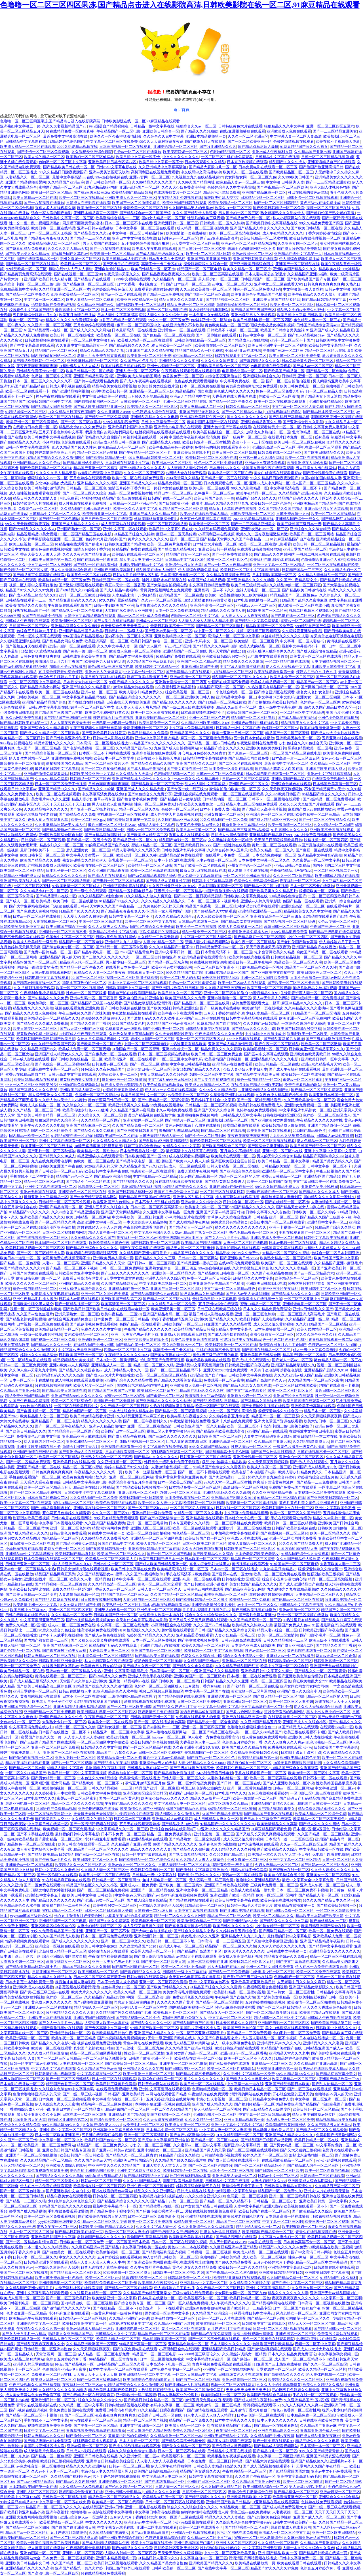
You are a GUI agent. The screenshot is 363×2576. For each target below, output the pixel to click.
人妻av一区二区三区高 (60, 1263)
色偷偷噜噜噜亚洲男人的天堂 (37, 2094)
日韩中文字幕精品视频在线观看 (90, 615)
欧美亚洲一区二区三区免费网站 (32, 422)
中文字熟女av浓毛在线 (116, 2527)
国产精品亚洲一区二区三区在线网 (202, 1003)
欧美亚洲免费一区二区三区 (128, 1737)
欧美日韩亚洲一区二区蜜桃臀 (206, 442)
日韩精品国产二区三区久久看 (120, 2364)
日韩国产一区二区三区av (29, 626)
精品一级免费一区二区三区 (204, 932)
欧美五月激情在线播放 (77, 315)
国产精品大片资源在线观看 (267, 2461)
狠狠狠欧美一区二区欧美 (319, 891)
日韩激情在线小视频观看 (55, 2074)
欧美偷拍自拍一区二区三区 (130, 1773)
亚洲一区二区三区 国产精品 (192, 539)
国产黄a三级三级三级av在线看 (247, 1977)
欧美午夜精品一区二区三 (256, 493)
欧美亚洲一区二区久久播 (136, 855)
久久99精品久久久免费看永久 (105, 1538)
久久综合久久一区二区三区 (84, 1105)
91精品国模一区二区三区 (25, 412)
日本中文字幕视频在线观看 (196, 1910)
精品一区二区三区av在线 (325, 350)
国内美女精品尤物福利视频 (22, 1997)
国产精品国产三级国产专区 (253, 310)
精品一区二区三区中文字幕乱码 (322, 2262)
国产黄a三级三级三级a (91, 192)
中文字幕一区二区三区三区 (230, 2017)
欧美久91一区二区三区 (233, 208)
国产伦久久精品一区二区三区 (186, 2446)
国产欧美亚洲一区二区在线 (99, 1044)
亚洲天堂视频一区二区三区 (35, 1691)
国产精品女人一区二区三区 (191, 1227)
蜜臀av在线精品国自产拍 (26, 1074)
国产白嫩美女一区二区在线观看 (110, 1054)
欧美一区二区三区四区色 (227, 559)
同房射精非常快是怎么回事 (227, 1452)
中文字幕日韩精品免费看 (209, 585)
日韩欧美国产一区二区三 (267, 610)
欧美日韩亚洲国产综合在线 (323, 1926)
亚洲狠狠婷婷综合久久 (261, 376)
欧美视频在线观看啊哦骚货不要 (92, 1253)
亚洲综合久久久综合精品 (310, 529)
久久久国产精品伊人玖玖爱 (194, 213)
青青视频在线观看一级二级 (331, 1339)
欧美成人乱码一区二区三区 (22, 2298)
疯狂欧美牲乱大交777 (221, 197)
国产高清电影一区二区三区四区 (53, 2573)
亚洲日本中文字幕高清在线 (134, 238)
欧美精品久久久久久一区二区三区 (296, 2379)
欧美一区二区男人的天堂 (180, 977)
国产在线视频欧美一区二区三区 (42, 1237)
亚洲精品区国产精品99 (321, 1176)
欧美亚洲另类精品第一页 (137, 299)
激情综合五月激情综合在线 (250, 2492)
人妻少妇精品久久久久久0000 (202, 1763)
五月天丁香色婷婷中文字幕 (61, 432)
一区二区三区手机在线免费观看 (227, 157)
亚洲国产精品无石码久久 (199, 412)
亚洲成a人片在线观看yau (247, 1538)
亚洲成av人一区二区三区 (256, 605)
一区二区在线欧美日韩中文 (76, 1406)
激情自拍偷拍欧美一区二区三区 (242, 304)
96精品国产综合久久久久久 (222, 748)
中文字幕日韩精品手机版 (190, 1064)
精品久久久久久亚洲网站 (154, 2191)
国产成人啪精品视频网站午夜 (106, 2543)
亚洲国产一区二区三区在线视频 (69, 1752)
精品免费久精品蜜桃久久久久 (322, 1808)
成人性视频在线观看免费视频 (83, 503)
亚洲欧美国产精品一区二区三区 (161, 717)
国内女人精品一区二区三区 (164, 218)
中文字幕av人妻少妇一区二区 (281, 2237)
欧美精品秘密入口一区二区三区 (54, 243)
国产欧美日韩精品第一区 (106, 457)
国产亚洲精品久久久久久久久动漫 (163, 1401)
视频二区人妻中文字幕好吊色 (33, 585)
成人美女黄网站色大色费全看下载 (44, 1849)
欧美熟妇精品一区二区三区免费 (64, 580)
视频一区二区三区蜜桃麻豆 (233, 2385)
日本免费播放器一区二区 (274, 1329)
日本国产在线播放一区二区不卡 (65, 1732)
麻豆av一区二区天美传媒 (176, 534)
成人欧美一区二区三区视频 (264, 2257)
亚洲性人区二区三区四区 (150, 1528)
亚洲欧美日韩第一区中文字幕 (325, 1059)
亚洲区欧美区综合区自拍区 (61, 835)
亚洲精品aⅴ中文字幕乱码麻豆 (29, 1554)
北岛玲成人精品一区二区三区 (62, 1951)
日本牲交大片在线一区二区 (215, 544)
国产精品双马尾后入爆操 (258, 146)
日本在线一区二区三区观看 (84, 2114)
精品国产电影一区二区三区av (182, 840)
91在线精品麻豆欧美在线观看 (179, 1181)
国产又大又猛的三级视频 (300, 2150)
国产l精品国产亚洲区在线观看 (268, 1814)
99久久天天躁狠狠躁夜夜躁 (161, 141)
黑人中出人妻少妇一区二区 (141, 559)
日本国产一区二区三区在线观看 (61, 1243)
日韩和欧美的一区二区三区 (290, 1661)
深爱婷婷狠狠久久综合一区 (205, 264)
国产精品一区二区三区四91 (27, 2527)
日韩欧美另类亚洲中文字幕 (92, 774)
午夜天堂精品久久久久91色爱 (219, 1034)
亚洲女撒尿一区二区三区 (80, 259)
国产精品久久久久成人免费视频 (31, 1013)
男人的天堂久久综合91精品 (279, 1156)
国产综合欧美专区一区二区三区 (68, 947)
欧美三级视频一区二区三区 (31, 544)
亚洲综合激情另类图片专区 (213, 1605)
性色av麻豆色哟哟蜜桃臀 (235, 2007)
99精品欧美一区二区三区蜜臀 (232, 1808)
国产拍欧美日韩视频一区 (106, 1548)
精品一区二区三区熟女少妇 (105, 2221)
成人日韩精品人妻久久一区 (126, 1370)
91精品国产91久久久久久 (79, 911)
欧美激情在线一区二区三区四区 (220, 345)
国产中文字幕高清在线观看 (32, 345)
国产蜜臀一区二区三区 (164, 1396)
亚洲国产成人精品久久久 (154, 2033)
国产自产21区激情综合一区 (162, 1518)
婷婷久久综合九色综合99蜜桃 (272, 1477)
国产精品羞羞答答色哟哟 (241, 921)
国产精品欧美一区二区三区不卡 (157, 784)
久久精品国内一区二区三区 (174, 279)
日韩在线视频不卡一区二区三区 (323, 1452)
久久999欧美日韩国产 (295, 177)
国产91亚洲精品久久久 (217, 146)
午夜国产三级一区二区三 (283, 350)
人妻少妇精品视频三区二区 (99, 1926)
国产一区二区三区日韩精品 (276, 203)
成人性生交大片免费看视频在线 (176, 814)
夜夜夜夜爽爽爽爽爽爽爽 (36, 366)
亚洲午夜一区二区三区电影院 (183, 2063)
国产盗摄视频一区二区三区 (38, 1411)
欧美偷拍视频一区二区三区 (64, 1788)
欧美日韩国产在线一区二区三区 (264, 2211)
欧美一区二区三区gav (26, 320)
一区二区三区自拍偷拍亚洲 (154, 957)
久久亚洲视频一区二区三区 (119, 1462)
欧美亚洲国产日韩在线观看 (184, 203)
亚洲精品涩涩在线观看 (204, 1518)
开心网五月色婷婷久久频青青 (202, 753)
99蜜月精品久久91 (264, 993)
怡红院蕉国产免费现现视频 (53, 304)
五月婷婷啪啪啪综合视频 (265, 2002)
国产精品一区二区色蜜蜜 (20, 1263)
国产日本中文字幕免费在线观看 (266, 1819)
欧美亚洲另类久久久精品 (128, 1105)
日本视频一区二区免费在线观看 (42, 1324)
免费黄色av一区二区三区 (38, 508)
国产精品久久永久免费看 (94, 1130)
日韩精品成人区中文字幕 (240, 1115)
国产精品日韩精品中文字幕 (324, 299)
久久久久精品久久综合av (175, 916)
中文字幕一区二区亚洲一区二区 (321, 2099)
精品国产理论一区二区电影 (304, 1355)
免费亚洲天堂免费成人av (248, 932)
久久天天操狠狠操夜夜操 (321, 1416)
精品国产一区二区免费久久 (280, 2191)
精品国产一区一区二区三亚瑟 (275, 1416)
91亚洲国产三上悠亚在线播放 (200, 1018)
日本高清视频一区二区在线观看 (125, 146)
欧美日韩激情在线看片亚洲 (92, 1416)
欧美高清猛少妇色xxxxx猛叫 (85, 1110)
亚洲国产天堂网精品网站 (121, 1212)
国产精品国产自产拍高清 (193, 2023)
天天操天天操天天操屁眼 (94, 1814)
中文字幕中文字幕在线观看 (53, 2068)
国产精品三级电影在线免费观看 (335, 932)
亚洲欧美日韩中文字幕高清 (327, 2272)
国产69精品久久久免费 (77, 814)
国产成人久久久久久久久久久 (75, 1941)
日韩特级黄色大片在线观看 (240, 126)
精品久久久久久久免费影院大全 (71, 320)
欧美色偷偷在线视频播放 (51, 549)
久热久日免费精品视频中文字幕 (103, 1039)
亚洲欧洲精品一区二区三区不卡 (92, 1441)
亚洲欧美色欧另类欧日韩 (266, 748)
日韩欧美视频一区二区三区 (252, 514)
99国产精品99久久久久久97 (131, 682)
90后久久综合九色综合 (57, 1630)
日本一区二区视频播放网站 (64, 1232)
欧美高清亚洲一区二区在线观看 (130, 1059)
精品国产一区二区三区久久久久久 (240, 677)
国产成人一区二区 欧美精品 (28, 901)
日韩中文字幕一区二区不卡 (131, 916)
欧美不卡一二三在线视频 (196, 926)
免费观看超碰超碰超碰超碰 (156, 289)
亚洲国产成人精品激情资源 (230, 1044)
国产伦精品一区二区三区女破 (24, 570)
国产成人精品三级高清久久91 (160, 254)
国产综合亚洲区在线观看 (274, 692)
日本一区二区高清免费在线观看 (106, 1936)
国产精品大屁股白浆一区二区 (213, 167)
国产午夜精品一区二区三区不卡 (145, 452)
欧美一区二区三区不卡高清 (249, 1426)
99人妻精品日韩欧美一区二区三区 (156, 457)
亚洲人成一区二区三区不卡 (137, 371)
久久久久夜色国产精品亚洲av (86, 554)
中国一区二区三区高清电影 (101, 921)
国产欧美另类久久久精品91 (27, 254)
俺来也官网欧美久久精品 (274, 952)
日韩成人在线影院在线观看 (88, 203)
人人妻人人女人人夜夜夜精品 (245, 615)
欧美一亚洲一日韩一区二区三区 (238, 733)
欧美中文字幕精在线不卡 (151, 2543)
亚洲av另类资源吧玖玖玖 (109, 172)
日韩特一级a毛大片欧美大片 (250, 1905)
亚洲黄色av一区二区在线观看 (181, 330)
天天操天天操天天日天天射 (248, 2390)
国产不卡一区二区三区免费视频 (43, 152)
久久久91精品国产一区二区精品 (321, 1324)
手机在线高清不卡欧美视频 (218, 1350)
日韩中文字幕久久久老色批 (268, 1212)
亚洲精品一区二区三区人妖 (151, 391)
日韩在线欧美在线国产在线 (27, 1615)
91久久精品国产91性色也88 (100, 896)
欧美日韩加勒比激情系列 (44, 488)
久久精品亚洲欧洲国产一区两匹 (92, 2344)
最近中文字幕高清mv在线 (73, 177)
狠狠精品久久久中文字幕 (284, 126)
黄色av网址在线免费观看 (143, 2043)
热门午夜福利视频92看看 (190, 2176)
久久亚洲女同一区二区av (298, 243)
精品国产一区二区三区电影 (199, 269)
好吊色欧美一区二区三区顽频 (158, 1661)
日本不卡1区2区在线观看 (174, 860)
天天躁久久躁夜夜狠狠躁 (40, 1482)
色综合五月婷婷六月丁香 (36, 631)
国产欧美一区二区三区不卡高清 (293, 983)
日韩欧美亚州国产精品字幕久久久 (316, 1049)
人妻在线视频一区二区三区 (55, 921)
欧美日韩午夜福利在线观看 (103, 677)
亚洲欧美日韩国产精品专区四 (276, 299)
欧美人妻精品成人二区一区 (202, 406)
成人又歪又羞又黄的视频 (273, 1324)
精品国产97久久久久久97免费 (29, 590)
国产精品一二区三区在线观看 (128, 2288)
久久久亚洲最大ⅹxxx (114, 412)
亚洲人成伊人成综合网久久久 (271, 651)
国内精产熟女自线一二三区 (46, 1640)
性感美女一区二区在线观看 (153, 1171)
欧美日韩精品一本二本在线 (315, 1436)
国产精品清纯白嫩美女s (277, 1808)
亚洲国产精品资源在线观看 (328, 2456)
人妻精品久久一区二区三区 (27, 177)
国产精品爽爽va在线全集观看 (47, 2441)
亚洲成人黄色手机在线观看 (150, 1676)
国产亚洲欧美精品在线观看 (242, 1910)
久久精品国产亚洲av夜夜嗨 (300, 493)
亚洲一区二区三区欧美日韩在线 (84, 595)
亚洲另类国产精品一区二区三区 (192, 2053)
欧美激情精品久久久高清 (25, 605)
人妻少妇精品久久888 (268, 2181)
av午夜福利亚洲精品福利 (175, 687)
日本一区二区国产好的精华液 (296, 2308)
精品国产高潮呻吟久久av (323, 1156)
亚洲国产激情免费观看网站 (46, 774)
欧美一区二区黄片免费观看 (169, 544)
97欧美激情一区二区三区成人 (76, 886)
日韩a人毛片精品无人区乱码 (136, 575)
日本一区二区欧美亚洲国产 (57, 2135)
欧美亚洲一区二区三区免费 (149, 355)
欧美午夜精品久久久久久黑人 (312, 294)
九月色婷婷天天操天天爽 (163, 906)
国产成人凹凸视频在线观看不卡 (234, 2160)
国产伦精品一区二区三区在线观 (168, 335)
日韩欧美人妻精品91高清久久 (288, 2186)
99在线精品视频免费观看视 (103, 2573)
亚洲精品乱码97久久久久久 (279, 2043)
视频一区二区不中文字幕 (315, 2344)
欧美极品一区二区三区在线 (118, 335)
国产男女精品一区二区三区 (53, 1778)
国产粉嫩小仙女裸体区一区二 (159, 2211)
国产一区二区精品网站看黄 (259, 1100)
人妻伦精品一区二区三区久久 (319, 1594)
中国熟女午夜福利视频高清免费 (194, 437)
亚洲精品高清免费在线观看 (181, 855)
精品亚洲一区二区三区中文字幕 (118, 1732)
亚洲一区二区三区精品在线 (184, 401)
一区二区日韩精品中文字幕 (194, 2374)
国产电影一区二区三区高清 (207, 294)
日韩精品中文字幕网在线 (25, 141)
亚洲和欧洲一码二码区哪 (136, 2395)
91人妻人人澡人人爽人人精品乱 (209, 2415)
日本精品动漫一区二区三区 (224, 799)
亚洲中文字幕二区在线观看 (125, 529)
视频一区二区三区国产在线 (328, 208)
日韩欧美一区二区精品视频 (64, 2497)
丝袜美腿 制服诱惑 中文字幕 (338, 437)
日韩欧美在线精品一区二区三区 (200, 340)
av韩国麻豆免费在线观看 (281, 1248)
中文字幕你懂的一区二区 (336, 2145)
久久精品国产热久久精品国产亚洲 (124, 2012)
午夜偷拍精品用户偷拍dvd (291, 870)
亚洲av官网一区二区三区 (149, 177)
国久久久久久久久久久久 (247, 417)
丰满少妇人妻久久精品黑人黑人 (106, 2471)
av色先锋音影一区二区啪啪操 (40, 2466)
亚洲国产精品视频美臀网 (25, 182)
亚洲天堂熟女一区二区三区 (77, 1314)
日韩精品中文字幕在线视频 (277, 157)
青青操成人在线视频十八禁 (260, 1299)
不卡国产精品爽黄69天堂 (324, 789)
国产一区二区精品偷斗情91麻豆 (272, 2012)
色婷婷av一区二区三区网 (320, 702)
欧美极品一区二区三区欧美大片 (111, 1559)
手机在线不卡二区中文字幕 (32, 1176)
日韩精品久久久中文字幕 (253, 1278)
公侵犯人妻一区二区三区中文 (144, 2007)
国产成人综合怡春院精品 (316, 651)
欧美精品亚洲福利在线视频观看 (239, 2277)
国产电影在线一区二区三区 (293, 615)
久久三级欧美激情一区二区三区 (205, 289)
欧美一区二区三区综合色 (71, 1401)
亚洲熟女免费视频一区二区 (306, 1105)
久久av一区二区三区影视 (161, 600)
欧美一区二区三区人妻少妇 (291, 1701)
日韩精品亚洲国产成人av (20, 875)
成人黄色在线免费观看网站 (264, 1737)
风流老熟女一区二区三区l (99, 1186)
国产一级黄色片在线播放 (220, 1008)
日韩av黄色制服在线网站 (116, 937)
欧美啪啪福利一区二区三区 (265, 1049)
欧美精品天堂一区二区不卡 (119, 1757)
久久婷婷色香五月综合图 (229, 1416)
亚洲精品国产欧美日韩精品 (223, 2349)
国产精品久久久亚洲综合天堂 (231, 1630)
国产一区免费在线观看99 (232, 554)
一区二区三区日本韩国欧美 (295, 1385)
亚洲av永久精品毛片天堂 (321, 1064)
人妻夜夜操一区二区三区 (292, 2512)
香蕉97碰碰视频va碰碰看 (253, 2334)
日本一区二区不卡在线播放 (312, 886)
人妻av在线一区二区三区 (216, 860)
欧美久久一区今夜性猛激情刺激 (116, 136)
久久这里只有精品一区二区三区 (95, 2293)
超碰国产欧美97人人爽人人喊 (185, 1161)
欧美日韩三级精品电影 (249, 585)
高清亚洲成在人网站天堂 (307, 463)
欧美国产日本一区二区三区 (123, 1431)
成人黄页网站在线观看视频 (123, 524)
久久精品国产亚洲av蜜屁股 (132, 1110)
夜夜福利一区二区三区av (300, 881)
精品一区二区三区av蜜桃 (97, 452)
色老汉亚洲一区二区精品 (26, 2313)
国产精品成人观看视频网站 (276, 2446)
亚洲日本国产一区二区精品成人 (78, 2109)
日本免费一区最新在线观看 (231, 768)
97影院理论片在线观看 (135, 1814)
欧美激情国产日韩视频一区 (226, 1059)
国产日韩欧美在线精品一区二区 (77, 1059)
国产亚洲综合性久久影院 (303, 422)
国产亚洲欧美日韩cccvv (193, 845)
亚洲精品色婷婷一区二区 (70, 2033)
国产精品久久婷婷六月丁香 (175, 1706)
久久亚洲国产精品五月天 (260, 1722)
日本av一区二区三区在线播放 (37, 916)
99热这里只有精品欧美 (188, 1044)
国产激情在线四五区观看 (208, 2410)
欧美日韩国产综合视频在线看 (154, 1742)
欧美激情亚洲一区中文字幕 (105, 514)
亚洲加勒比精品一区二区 (228, 1120)
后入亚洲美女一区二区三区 (88, 850)
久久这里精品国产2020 (138, 1946)
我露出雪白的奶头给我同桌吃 (109, 432)
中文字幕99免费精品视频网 (191, 728)
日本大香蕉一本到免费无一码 (140, 284)
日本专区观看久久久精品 (205, 162)
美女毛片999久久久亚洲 (50, 799)
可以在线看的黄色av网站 (308, 192)
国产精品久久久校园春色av (80, 1370)
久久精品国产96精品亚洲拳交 (147, 2293)
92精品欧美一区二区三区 (26, 269)
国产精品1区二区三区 (17, 1875)
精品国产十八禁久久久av (116, 1752)
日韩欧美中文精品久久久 (336, 2028)
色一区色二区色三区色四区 (285, 1339)
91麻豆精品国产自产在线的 (219, 1023)
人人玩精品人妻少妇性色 (187, 468)
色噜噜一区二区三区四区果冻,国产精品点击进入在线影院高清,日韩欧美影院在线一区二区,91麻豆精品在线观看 (180, 5)
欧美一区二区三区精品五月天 (48, 1487)
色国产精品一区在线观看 (302, 901)
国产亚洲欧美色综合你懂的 (300, 1676)
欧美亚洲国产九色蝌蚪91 (113, 1202)
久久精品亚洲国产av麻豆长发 (141, 1416)
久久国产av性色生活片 (138, 361)
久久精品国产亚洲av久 (134, 748)
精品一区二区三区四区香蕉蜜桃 (96, 2053)
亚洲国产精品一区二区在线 (38, 1467)
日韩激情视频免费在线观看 (47, 340)
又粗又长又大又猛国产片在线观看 (306, 804)
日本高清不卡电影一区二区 (182, 575)
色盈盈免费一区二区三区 (182, 376)
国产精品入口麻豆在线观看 (57, 1599)
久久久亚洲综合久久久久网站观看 (206, 2227)
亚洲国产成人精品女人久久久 (75, 524)
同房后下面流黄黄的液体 (82, 223)
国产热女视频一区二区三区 (119, 1727)
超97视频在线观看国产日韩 (183, 1630)
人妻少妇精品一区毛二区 (163, 942)
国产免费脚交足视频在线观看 (265, 1406)
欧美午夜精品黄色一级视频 (171, 447)
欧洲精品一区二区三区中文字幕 (287, 1171)
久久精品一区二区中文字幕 (81, 2405)
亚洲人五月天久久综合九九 (107, 1207)
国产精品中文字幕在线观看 (331, 1946)
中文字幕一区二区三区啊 (282, 2221)
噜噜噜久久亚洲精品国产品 (258, 1880)
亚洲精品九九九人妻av (123, 942)
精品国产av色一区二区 (74, 1176)
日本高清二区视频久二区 (48, 1497)
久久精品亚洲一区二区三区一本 (64, 289)
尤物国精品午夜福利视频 (141, 1186)
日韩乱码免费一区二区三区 (190, 2277)
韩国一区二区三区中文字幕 (211, 1074)
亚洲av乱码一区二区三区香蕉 (93, 998)
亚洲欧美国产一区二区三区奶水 (199, 1676)
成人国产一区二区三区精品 (314, 483)
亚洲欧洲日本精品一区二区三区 (93, 361)
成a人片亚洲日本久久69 (72, 1564)
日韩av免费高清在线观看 (241, 1640)
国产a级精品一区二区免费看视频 (329, 799)
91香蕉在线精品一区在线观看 (123, 320)
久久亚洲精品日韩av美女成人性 (60, 825)
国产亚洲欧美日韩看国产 (137, 1130)
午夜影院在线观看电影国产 (70, 605)
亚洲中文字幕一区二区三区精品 (279, 564)
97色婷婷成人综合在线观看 (155, 412)
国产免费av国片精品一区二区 (48, 952)
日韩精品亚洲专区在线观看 (207, 1028)
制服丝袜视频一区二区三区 (142, 1441)
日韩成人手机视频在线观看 (68, 386)
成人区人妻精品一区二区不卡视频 (269, 2038)
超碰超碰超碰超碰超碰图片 (271, 1594)
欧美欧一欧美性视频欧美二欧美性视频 (236, 595)
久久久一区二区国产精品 (293, 875)
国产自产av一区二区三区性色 (211, 1757)
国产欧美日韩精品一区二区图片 (31, 1594)
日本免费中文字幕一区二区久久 (264, 860)
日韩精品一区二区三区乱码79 (24, 1528)
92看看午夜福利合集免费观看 (129, 1916)
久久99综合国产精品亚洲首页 (75, 1212)
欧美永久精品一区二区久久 (272, 850)
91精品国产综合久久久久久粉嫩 (65, 2206)
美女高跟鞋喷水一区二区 (183, 1345)
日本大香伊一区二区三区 (139, 2441)
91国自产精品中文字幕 (116, 1543)
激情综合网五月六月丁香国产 (59, 661)
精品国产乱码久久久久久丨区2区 (305, 498)
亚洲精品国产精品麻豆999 (271, 835)
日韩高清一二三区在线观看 (322, 2176)
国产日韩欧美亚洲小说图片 (181, 503)
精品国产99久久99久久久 (256, 498)
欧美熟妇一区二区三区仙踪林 (90, 157)
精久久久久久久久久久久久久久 (241, 1227)
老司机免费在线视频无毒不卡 (66, 1258)
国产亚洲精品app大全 (240, 1921)
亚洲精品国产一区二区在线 (181, 595)
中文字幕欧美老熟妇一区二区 (163, 1283)
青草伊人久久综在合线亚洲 (229, 1217)
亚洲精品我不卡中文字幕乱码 (113, 932)
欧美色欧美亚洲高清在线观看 (195, 1339)
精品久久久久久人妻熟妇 (225, 2517)
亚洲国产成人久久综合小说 (299, 1691)
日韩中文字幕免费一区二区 (163, 422)
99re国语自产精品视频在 (108, 126)
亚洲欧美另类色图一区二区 (298, 738)
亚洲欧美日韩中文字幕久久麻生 (267, 1671)
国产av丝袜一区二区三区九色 (139, 2048)
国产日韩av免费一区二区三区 (290, 1910)
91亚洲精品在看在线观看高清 (202, 957)
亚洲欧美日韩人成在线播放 (310, 1737)
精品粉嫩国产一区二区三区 (35, 962)
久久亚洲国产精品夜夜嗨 (108, 870)
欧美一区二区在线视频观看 (307, 457)
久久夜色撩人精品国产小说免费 (281, 1095)
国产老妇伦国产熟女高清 (297, 942)
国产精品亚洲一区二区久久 (135, 840)
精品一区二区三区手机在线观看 (335, 1956)
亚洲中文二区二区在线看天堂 (278, 284)
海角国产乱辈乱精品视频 (179, 1130)
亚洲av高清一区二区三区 (190, 677)
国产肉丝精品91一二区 (227, 1477)
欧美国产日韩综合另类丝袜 (282, 330)
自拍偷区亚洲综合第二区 (68, 2119)
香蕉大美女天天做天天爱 (40, 554)
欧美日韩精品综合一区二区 (265, 2487)
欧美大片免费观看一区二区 (240, 926)
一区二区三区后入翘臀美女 (192, 1508)
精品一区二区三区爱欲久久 (57, 2181)
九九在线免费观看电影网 (51, 1161)
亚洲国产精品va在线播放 (160, 1645)
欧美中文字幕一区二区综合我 (284, 1666)
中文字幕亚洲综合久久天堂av (158, 1232)
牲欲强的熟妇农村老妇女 (220, 2548)
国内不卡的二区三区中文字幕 (129, 636)
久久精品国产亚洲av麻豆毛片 (151, 661)
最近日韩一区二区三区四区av (112, 825)
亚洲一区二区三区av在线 (282, 1151)
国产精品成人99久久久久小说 (295, 1294)
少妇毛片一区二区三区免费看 (296, 2033)
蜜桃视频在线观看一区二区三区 (177, 1452)
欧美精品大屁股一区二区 (162, 2497)
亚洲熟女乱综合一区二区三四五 (181, 682)
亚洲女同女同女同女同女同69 (304, 1686)
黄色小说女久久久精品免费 (194, 2267)
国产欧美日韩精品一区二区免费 (279, 208)
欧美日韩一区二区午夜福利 (250, 962)
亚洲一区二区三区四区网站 (131, 1477)
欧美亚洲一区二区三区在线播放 (47, 1146)
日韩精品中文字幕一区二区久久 (55, 514)
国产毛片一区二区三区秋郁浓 (51, 1151)
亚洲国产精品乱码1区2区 (94, 376)
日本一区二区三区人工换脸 (50, 233)
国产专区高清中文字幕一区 (107, 2028)
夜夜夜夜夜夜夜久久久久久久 (296, 2298)
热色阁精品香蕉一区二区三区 (253, 1232)
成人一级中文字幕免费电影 (280, 707)
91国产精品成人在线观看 (298, 1727)
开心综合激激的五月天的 (293, 2094)
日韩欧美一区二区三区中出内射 (178, 2272)
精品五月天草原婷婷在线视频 (233, 508)
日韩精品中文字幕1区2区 (185, 559)
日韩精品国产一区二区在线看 (116, 580)
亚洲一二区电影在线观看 (144, 2507)
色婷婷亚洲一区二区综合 (211, 320)
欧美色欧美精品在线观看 (116, 1503)
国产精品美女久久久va (91, 233)
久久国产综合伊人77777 (102, 2125)
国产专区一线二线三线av (187, 789)
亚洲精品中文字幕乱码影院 (320, 855)
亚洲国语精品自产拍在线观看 (331, 162)
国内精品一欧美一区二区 (29, 1135)
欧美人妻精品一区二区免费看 (90, 299)
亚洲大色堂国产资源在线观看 (227, 427)
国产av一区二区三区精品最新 (66, 881)
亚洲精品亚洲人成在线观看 (84, 1436)
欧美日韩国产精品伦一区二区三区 (317, 1146)
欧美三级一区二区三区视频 (269, 988)
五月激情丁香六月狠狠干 (205, 1686)
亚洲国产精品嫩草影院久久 (293, 1365)
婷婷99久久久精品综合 (38, 1355)
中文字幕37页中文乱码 (276, 697)
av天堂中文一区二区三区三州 (195, 243)
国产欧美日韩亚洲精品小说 (22, 2512)
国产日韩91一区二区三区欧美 (202, 248)
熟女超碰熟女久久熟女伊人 (282, 213)
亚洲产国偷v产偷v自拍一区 (231, 1186)
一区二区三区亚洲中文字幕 (306, 1299)
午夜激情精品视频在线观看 (134, 1013)
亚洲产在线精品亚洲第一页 (244, 1717)
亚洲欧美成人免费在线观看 (289, 131)
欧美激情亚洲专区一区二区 (295, 2497)
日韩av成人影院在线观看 (113, 738)
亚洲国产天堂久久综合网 (214, 1110)
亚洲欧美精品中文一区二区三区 (180, 636)
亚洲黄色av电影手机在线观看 (178, 427)
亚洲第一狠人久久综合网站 (261, 457)
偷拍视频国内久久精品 (64, 763)
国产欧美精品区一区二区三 (291, 172)
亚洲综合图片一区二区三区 (46, 1579)
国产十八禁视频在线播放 (44, 203)
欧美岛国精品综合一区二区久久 (218, 432)
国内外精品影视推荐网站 (209, 310)
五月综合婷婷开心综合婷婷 (60, 672)
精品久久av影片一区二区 (236, 707)
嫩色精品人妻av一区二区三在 (240, 182)
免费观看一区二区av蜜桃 (224, 1380)
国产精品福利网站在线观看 (191, 1900)
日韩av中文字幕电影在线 (116, 167)
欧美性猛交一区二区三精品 (318, 814)
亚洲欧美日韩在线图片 (191, 452)
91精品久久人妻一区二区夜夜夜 (100, 972)
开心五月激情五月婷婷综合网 (78, 1916)
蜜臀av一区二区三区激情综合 (258, 2537)
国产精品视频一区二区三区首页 (60, 1584)
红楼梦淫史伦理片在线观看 (257, 906)
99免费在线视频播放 (166, 1105)
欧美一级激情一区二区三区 (290, 825)
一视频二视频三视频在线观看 (320, 554)
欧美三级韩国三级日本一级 (299, 524)
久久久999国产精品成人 (142, 2181)
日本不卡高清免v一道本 (309, 977)
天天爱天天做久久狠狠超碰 (85, 916)
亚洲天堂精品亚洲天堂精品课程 (79, 1706)
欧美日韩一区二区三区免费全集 (294, 355)
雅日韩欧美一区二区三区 (172, 345)
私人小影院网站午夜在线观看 (296, 218)
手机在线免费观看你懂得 (68, 2211)
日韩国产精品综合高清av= (317, 325)
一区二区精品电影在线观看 (287, 661)
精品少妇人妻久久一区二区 (258, 2227)
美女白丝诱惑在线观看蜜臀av (277, 473)
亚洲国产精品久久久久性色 (61, 1717)
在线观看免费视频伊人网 (332, 779)
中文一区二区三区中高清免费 (232, 1411)
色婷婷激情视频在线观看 (293, 141)
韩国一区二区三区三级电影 (38, 284)
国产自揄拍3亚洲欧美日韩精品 (273, 702)
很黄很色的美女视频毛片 (80, 1079)
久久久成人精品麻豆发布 (48, 2053)
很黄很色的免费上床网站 (36, 1034)
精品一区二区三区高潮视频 (330, 1579)
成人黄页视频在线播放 (46, 2548)
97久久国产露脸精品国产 (119, 600)
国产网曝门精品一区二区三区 (325, 687)
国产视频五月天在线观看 (205, 141)
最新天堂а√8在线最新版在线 (203, 870)
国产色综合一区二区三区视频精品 (62, 1064)
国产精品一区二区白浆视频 (266, 886)
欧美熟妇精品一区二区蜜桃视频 (239, 1992)
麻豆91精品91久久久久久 (302, 1003)
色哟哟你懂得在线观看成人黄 (205, 2512)
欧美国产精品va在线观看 (319, 2012)
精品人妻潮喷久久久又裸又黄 (136, 850)
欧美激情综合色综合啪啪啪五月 (149, 2379)
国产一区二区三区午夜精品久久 (325, 819)
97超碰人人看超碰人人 (322, 1248)
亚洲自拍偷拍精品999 (112, 269)
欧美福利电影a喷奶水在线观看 (274, 559)
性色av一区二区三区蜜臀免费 (192, 983)
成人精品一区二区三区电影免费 (202, 228)
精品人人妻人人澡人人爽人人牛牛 (97, 2262)
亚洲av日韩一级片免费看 (152, 1513)
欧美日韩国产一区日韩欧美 (141, 1497)
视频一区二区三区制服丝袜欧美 (132, 977)
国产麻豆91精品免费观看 (25, 248)
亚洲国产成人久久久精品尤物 (153, 514)
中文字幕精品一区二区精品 (155, 1176)
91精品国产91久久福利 (338, 2277)
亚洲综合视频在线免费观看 (154, 753)
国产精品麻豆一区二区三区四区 (88, 284)
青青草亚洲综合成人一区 (320, 2430)
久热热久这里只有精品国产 (131, 1034)
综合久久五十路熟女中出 (244, 1656)
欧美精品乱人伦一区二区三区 (122, 447)
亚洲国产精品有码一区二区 (61, 1207)
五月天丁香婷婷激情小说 (224, 1013)
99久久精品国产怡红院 (184, 972)
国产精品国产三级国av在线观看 (96, 1003)
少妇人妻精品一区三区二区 (268, 1013)
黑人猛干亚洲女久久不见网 (50, 1095)
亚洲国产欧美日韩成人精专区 (48, 279)
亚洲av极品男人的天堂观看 (253, 315)
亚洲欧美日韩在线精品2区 (74, 1462)
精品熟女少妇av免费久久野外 (301, 310)
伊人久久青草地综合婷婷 (71, 570)
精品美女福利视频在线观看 (229, 2441)
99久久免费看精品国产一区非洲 (57, 1931)
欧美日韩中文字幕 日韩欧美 (300, 315)
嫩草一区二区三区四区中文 (139, 325)
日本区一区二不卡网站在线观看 (104, 753)
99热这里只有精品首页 (229, 1222)
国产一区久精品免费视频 (187, 2303)
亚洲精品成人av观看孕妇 (172, 1819)
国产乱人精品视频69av (306, 335)
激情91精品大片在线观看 (133, 687)
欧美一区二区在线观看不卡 (27, 391)
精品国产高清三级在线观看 (124, 498)
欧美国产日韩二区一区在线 (160, 2415)
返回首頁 (181, 110)
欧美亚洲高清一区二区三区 (107, 641)
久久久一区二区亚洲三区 (248, 136)
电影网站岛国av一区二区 (242, 371)
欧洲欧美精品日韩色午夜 (109, 1243)
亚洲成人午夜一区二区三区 (322, 1885)
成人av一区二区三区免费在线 (71, 1625)
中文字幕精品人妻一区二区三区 (180, 1803)
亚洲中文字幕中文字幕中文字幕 (330, 1151)
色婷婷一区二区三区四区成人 (327, 1115)
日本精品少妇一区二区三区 (262, 197)
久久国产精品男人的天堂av (191, 208)
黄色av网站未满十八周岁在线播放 (193, 1125)
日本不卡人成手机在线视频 (157, 1202)
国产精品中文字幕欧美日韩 (257, 1074)
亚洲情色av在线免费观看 (232, 1064)
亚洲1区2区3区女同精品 (50, 1783)
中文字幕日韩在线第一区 (48, 1824)
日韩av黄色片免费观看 (68, 1533)
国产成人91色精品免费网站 (299, 248)
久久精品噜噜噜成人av (311, 1441)
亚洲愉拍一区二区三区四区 (301, 1457)
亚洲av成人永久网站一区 (269, 483)
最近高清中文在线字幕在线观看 (192, 1151)
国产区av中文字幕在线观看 (266, 1054)
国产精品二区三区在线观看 (223, 1130)
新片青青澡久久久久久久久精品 (162, 605)
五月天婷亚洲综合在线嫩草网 (170, 2099)
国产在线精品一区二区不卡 (287, 1202)
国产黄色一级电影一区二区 (85, 651)
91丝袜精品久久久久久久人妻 (285, 636)
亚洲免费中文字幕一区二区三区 (53, 1069)
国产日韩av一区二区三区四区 (151, 1263)
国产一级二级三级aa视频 (82, 2094)
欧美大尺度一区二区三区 (94, 1385)
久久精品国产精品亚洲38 (104, 1997)
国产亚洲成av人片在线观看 (81, 1452)
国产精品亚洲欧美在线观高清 (220, 1431)
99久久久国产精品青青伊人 (321, 2451)
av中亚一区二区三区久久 (232, 284)
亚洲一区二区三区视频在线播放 (302, 1615)
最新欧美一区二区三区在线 (145, 208)
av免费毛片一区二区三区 (188, 1095)
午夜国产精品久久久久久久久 (148, 1329)
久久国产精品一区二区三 (71, 2563)
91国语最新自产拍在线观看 (334, 1625)
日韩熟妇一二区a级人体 (124, 631)
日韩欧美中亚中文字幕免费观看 (90, 1492)
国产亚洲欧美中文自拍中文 (273, 972)
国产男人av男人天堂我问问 (248, 1294)
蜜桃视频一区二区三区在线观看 (123, 814)
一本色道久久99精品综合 (209, 315)
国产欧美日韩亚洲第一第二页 (131, 819)
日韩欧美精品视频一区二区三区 (296, 957)
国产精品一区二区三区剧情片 (220, 626)
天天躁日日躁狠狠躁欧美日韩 (278, 840)
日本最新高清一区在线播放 (134, 330)
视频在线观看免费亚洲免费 (77, 1008)
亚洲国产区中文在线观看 (293, 1396)
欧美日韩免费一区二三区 (159, 723)
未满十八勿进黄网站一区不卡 (251, 248)
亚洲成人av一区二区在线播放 (290, 1656)
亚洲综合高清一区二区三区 (274, 447)
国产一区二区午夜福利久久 (145, 1421)
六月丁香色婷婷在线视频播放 (116, 2476)
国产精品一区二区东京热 (168, 962)
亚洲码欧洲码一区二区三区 (100, 1339)
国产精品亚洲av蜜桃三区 (197, 1263)
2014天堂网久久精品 (182, 478)
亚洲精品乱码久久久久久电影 (154, 417)
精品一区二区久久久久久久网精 (77, 1803)
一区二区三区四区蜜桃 (32, 886)
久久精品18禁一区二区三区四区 (295, 585)
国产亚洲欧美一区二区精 (163, 1028)
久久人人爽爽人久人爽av (108, 926)
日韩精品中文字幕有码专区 (338, 1992)
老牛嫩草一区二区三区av (214, 493)
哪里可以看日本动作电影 (183, 2181)
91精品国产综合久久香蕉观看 (305, 1554)
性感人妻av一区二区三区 (251, 1446)
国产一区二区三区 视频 (149, 1064)
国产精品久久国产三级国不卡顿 (326, 1217)
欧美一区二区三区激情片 (278, 1635)
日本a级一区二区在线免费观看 (252, 1676)
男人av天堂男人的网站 (271, 998)
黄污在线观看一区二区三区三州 (61, 1676)
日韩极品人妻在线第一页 (147, 1768)
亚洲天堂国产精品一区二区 (305, 549)
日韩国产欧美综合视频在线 (294, 1528)
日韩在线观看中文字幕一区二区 (241, 355)
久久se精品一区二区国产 (334, 825)
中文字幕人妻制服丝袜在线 (242, 666)
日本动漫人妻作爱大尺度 (273, 2130)
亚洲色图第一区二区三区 (214, 1834)
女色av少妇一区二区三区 (341, 758)
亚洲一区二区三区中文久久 (123, 1941)
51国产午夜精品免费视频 (29, 1401)
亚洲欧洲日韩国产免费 (199, 666)
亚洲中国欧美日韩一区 (109, 391)
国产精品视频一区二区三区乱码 (289, 921)
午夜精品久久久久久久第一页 (98, 1472)
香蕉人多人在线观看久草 (55, 208)
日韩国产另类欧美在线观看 (31, 1273)
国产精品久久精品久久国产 (152, 763)
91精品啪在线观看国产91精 (325, 916)
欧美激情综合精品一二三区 (118, 218)
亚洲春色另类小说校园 (319, 1186)
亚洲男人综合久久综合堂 (165, 1278)
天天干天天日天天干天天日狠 (66, 804)
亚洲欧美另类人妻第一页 (80, 1090)
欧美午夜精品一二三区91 (121, 1314)
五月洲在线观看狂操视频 (102, 2135)
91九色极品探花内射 (101, 187)
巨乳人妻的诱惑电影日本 (186, 1441)
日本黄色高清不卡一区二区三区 (226, 952)
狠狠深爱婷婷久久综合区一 (57, 1120)
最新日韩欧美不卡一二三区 (172, 626)
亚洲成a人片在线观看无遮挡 (183, 1334)
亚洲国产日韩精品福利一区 (130, 1192)
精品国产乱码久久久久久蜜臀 (86, 1967)
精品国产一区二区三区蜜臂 (287, 733)
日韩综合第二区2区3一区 (243, 1202)
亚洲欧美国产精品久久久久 (295, 269)
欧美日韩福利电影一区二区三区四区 (262, 320)
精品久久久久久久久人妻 (101, 1421)
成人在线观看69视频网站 (189, 1156)
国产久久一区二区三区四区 (325, 2364)
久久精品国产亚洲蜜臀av (225, 988)
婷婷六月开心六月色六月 (316, 672)
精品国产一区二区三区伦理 (229, 1916)
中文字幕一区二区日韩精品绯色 (138, 233)
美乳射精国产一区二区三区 (206, 1752)
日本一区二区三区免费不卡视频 (60, 784)
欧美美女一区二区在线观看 (110, 1722)
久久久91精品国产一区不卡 (171, 947)
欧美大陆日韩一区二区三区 (149, 1069)
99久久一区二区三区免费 (168, 320)
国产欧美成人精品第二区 (147, 835)
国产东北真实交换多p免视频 (188, 1926)
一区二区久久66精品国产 (261, 1732)
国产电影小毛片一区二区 (320, 1635)
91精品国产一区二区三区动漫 (183, 508)
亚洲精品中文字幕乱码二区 (290, 2267)
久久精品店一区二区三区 (331, 763)
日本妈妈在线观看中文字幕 (127, 463)
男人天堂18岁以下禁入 (307, 2487)
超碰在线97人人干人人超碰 (70, 269)
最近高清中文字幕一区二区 (77, 310)
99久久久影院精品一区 (249, 488)
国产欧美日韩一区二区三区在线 (216, 1141)
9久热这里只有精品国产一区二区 (272, 687)
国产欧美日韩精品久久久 (324, 452)
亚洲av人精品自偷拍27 (107, 1426)
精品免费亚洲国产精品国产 (27, 1396)
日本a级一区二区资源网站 (117, 1360)
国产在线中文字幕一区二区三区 (297, 2283)
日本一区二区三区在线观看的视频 (179, 2242)
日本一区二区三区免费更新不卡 (99, 1977)
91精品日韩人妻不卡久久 (158, 2558)
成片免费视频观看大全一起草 (256, 1003)
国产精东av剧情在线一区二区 (36, 983)
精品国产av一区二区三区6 (56, 350)
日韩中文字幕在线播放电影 (211, 2476)
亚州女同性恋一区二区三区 (250, 865)
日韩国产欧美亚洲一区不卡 (150, 2058)
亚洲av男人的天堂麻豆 (103, 672)
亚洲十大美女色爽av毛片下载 (135, 1334)
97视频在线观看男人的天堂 (198, 1717)
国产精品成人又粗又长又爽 (168, 881)
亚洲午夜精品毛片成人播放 (35, 1299)
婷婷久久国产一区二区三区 (152, 1039)
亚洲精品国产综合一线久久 (297, 519)
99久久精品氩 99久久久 (295, 2074)
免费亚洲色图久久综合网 (192, 1997)
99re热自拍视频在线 (111, 177)
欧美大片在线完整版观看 (249, 957)
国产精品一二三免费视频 (163, 294)
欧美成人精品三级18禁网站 (187, 2043)
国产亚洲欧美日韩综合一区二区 (332, 1497)
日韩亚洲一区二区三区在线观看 (205, 1457)
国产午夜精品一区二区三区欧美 (282, 187)
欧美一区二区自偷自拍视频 (148, 1533)
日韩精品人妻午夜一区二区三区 (68, 2339)
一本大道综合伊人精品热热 (145, 1222)
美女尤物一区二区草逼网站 (253, 1691)
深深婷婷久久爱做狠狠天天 (103, 1018)
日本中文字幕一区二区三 (44, 2430)
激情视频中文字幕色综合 (205, 1396)
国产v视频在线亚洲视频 (92, 2002)
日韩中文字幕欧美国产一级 (295, 2522)
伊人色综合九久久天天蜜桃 (57, 2104)
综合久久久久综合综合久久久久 (211, 1615)
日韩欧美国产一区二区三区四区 (249, 1548)
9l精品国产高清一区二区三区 (220, 687)
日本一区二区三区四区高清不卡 (156, 1207)
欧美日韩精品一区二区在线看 (90, 371)
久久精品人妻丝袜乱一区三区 (322, 575)
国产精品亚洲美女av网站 (40, 687)
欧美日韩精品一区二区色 (98, 1972)
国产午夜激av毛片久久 (53, 1859)
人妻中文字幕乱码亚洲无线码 (268, 1436)
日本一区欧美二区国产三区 (180, 1482)
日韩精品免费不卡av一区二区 (40, 371)
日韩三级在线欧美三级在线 (219, 1309)
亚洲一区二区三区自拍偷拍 (226, 993)
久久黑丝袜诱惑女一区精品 (230, 840)
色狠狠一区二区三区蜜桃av (97, 1095)
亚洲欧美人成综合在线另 (66, 2165)
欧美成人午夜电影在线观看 (154, 248)
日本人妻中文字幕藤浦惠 (117, 315)
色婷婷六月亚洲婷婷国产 (105, 539)
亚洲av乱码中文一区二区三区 (208, 641)
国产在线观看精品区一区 (37, 259)
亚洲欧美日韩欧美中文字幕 (333, 666)
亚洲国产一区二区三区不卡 (107, 1931)
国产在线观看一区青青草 (97, 559)
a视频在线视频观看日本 (170, 1605)
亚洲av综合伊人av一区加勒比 (84, 2517)
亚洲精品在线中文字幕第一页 (298, 254)
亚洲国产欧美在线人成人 (325, 768)
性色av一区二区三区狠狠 (86, 993)
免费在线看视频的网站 (302, 1085)
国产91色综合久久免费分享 (150, 794)
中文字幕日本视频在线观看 (61, 1523)
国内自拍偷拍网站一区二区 (53, 355)
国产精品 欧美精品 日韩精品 (216, 1401)
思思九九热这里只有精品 (220, 2232)
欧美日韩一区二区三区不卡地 (171, 1941)
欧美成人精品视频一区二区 (272, 682)
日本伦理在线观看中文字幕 (130, 2323)
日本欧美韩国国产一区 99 (145, 1156)
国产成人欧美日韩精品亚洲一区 (99, 406)
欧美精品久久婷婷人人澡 (252, 1625)
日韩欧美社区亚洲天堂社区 (61, 1661)
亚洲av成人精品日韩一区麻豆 (116, 442)
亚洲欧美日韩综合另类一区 (224, 656)
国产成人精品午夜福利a (119, 590)
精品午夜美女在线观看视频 (114, 386)
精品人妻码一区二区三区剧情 (191, 304)
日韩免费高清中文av (292, 514)
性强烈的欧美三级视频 (205, 218)
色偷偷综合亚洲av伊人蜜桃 (323, 559)
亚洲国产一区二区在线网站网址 (228, 2369)
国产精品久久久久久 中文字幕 (283, 1921)
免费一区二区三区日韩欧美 (209, 1278)
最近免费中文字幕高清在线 (65, 136)
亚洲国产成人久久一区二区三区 (319, 2517)
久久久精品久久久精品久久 (163, 901)
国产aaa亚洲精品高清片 (219, 238)
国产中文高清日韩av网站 (311, 2252)
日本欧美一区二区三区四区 (207, 1559)
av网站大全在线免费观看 (186, 473)
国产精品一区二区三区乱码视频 (181, 1411)
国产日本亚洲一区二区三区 (188, 284)
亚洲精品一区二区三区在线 (244, 1661)
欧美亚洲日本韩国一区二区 (331, 1095)
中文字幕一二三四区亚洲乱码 (281, 2456)
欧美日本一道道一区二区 (196, 830)
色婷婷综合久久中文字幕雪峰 (231, 187)
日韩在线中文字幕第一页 (286, 1951)
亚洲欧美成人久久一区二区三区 (130, 197)
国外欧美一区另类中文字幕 (167, 2313)
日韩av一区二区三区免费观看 (220, 774)
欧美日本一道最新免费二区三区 (150, 1472)
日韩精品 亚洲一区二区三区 (304, 376)
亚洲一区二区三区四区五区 (70, 1610)
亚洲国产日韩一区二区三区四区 (176, 1288)
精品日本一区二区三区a (173, 493)
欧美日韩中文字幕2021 (28, 1610)
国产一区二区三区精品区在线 (147, 1747)
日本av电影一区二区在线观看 (293, 1243)
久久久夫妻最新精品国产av (64, 126)
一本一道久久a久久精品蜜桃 (197, 779)
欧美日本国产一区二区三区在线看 (277, 1222)
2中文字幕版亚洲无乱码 (261, 2548)
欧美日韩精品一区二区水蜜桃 (264, 238)
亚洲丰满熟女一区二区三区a (160, 2150)
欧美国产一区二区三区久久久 (121, 1554)
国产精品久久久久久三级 (155, 1258)
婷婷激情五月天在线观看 (158, 1712)
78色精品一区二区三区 (190, 1533)
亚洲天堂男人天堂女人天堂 (164, 2165)
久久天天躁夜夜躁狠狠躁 (282, 789)
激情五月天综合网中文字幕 (176, 1192)
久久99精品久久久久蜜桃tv (306, 1008)
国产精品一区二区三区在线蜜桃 (32, 264)
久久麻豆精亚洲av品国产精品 (95, 2247)
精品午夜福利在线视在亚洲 (27, 1763)
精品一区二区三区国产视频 (145, 2420)
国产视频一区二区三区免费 (53, 1339)
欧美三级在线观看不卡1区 (305, 1732)
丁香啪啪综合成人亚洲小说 (28, 2109)
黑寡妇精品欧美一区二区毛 (310, 748)
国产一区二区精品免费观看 (28, 1462)
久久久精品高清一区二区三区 (112, 1584)
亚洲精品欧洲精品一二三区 (260, 911)
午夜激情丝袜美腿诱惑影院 (110, 1956)
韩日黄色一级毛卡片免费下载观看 (172, 1462)
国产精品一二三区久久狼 (90, 238)
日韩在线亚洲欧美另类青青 (84, 656)
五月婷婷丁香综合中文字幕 (213, 1100)
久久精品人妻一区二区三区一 (105, 1870)
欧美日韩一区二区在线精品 (53, 228)
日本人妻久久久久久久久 (230, 2344)
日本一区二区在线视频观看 (114, 2079)
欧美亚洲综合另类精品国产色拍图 (258, 294)
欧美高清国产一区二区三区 (123, 1304)
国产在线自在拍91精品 (86, 702)
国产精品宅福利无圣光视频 (164, 2252)
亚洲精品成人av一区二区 (111, 1365)
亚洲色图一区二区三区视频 (159, 1610)
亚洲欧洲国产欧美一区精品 (232, 1895)
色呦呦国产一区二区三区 (294, 1977)
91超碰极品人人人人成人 (79, 366)
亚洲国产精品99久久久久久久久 (77, 1396)
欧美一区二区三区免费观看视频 (50, 2216)
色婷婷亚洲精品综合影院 (165, 2537)
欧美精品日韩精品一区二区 (57, 1329)
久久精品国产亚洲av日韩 (20, 1390)
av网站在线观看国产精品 (166, 2094)
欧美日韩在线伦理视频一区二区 (315, 238)
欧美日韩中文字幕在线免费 (133, 1569)
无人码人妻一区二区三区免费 (290, 2119)
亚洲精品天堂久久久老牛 (289, 2053)
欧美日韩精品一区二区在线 (35, 197)
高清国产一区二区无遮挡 (114, 1401)
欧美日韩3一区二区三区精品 (316, 2109)
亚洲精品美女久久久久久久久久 (334, 1951)
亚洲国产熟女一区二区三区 (79, 529)
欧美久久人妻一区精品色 (89, 1579)
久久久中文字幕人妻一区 (117, 646)
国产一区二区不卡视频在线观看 (204, 1472)
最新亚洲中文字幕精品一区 (244, 825)
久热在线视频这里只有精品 (172, 1406)
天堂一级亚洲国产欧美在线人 (172, 2038)
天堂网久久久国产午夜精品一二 (242, 539)
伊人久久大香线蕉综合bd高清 (318, 1706)
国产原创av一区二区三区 (248, 753)
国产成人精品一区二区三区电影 (279, 1696)
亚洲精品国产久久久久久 (190, 733)
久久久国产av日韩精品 (261, 1023)
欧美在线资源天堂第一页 (274, 672)
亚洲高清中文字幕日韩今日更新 (118, 2130)
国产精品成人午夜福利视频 (116, 1763)
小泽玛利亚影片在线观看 (185, 1217)
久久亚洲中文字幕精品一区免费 (169, 1212)
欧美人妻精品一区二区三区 (158, 1543)
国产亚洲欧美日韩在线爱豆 (104, 733)
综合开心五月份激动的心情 (284, 1579)
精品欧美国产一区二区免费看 (270, 626)
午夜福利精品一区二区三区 (244, 2471)
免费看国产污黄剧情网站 (285, 2125)
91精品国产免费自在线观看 (134, 549)
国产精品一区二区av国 (27, 1768)
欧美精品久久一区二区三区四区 (152, 406)
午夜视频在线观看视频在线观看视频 (190, 371)
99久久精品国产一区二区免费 (224, 819)
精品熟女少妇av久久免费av (238, 1253)
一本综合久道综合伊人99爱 (303, 1023)
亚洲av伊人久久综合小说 (201, 1202)
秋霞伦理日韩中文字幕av (254, 2313)
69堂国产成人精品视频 (206, 580)
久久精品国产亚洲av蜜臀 (131, 1844)
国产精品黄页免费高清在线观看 (26, 274)
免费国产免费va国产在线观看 (292, 1487)
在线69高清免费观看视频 (239, 1263)
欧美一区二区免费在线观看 (331, 1931)
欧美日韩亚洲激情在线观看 (237, 2048)
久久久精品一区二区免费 (71, 1615)
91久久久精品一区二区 (203, 2119)
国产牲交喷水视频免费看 (138, 799)
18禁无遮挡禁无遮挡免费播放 (104, 2267)
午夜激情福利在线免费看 (257, 743)
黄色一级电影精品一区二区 (259, 1079)
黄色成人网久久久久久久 (234, 391)
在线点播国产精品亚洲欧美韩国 (257, 1085)
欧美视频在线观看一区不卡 (306, 2206)
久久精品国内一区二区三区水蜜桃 (315, 1380)
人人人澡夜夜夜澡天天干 (70, 723)
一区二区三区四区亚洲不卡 (216, 967)
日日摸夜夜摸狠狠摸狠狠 (101, 1599)
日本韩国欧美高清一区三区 (274, 575)
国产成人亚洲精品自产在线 (301, 1584)
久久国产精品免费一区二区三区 (138, 1125)
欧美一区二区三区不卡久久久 (248, 2058)
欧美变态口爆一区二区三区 (185, 152)
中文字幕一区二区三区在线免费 (112, 141)
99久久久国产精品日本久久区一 (330, 707)
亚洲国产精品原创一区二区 (329, 1125)
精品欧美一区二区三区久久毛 (298, 962)
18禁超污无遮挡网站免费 (41, 651)
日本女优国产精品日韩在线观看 (206, 2206)
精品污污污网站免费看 (221, 192)
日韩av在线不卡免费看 (249, 1870)
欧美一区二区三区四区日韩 (208, 254)
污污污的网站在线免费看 (250, 2094)
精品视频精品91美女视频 (37, 534)
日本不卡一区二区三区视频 (231, 2170)
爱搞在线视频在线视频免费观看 (150, 1701)
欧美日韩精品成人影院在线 (124, 259)
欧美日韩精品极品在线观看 (36, 1079)
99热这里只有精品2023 (220, 977)
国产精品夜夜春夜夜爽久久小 (166, 274)
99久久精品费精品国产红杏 (237, 1666)
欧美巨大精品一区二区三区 (118, 2339)
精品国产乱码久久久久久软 (202, 1390)
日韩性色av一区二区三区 (178, 238)
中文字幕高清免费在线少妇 (104, 794)
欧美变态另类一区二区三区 (115, 1905)
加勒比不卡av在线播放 (67, 666)
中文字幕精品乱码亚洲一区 (208, 2359)
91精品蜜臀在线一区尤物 (71, 1135)
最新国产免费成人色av (292, 1625)
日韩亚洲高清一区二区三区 (336, 1661)
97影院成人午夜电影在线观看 (83, 1034)
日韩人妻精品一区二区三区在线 (233, 1166)
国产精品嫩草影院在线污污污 (147, 1003)
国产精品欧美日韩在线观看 (157, 1656)
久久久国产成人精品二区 (221, 2487)
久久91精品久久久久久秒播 (233, 1849)
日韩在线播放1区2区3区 (282, 1115)
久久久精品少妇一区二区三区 (44, 891)
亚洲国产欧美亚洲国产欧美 (209, 259)
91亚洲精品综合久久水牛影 (115, 1691)
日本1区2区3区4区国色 (311, 1829)
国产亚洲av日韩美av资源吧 (114, 2150)
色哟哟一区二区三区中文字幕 (62, 162)
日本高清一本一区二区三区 (322, 2446)
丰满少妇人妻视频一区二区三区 (221, 2099)
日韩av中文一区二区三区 (113, 1564)
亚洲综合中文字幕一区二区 (38, 2323)
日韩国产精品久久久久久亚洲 (225, 1681)
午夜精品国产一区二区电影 (118, 131)
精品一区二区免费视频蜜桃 (130, 493)
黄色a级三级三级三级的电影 (111, 666)
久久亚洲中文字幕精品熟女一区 (81, 345)
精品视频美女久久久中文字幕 (305, 723)
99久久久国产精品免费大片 (277, 1186)
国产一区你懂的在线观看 (216, 335)
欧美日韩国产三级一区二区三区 (252, 712)
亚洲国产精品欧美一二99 (339, 2079)
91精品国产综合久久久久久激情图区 (55, 457)
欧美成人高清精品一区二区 (207, 1085)
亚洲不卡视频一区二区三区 (291, 1227)
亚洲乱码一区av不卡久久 (214, 590)
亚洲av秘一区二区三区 (99, 692)
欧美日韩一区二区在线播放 (72, 335)
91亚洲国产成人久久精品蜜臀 (150, 350)
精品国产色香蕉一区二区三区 (209, 906)
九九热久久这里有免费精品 (292, 1135)
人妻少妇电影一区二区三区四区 (148, 1599)
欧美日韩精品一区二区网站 (88, 1217)
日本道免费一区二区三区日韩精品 (122, 1319)
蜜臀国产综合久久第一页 (41, 1737)
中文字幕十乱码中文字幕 (218, 1706)
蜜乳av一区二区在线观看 (121, 294)
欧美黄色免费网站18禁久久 (107, 712)
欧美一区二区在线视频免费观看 (280, 401)
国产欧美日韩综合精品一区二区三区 (46, 1115)
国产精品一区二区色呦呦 (326, 371)
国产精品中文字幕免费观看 (257, 621)
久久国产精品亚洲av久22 (178, 819)
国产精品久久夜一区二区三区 (147, 1666)
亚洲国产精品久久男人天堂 (103, 1263)
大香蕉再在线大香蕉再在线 (234, 396)
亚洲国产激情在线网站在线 (35, 1452)
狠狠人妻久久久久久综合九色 (163, 315)
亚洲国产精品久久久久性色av (37, 463)
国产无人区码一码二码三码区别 (165, 646)
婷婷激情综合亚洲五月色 (55, 452)
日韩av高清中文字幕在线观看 (72, 1074)
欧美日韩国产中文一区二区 (143, 1095)
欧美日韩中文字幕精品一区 (331, 345)
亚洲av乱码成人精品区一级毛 (90, 2328)
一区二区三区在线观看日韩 (222, 1192)
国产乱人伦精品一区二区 (332, 2084)
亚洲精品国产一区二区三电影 (55, 1421)
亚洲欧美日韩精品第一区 (20, 2339)
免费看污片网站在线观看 (337, 2334)
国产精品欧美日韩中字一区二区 (39, 361)
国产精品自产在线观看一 (93, 279)
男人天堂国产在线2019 (101, 243)
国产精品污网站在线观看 (236, 2237)
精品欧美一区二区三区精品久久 (114, 2497)
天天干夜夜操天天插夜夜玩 (268, 947)
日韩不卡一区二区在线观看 (325, 1778)
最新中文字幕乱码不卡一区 (304, 646)
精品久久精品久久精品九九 (102, 350)
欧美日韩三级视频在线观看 (62, 2461)
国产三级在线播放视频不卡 (328, 1039)
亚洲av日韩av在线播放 (95, 228)
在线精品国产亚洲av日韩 (94, 1345)
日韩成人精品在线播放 (195, 2191)
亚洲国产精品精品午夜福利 (322, 1941)
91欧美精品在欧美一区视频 (261, 967)
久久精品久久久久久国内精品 (62, 2390)
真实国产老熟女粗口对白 (93, 2048)
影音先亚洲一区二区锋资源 (22, 763)
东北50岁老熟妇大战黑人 (55, 483)
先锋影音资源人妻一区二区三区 (306, 993)
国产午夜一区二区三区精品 (277, 1044)
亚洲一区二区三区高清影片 (146, 2135)
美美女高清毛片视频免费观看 (187, 1992)
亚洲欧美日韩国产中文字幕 (130, 427)
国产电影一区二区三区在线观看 (118, 881)
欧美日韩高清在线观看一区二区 (308, 1401)
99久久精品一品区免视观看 (81, 2487)
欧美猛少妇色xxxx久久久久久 (165, 1798)
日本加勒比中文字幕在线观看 (235, 1533)
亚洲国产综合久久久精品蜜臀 (86, 687)
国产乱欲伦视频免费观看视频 (94, 1324)
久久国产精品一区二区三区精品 (176, 1594)
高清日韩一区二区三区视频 (286, 926)
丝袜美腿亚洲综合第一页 (277, 2068)
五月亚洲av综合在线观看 (342, 738)
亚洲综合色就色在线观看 (291, 784)
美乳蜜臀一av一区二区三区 (130, 860)
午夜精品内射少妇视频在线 (180, 197)
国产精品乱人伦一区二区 (319, 1895)
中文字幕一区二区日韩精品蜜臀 (264, 2114)
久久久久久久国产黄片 (219, 361)
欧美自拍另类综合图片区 (158, 386)
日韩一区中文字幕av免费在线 (34, 2063)
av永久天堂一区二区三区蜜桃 (227, 1482)
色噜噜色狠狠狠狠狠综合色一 (251, 1727)
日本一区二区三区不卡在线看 (129, 223)
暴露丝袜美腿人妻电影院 (281, 1197)
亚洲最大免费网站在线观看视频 (31, 2517)
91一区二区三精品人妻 (323, 391)
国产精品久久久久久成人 (319, 1192)
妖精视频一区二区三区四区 (326, 840)
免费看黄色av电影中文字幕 (38, 1436)
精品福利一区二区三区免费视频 (107, 2104)
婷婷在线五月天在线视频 (113, 717)
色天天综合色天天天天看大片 (125, 626)
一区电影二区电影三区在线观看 (316, 1793)
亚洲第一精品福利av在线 (129, 1681)
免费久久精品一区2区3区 (73, 1589)
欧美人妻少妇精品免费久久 (141, 692)
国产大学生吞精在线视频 (114, 621)
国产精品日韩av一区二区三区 (337, 2328)
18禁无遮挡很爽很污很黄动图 (207, 600)
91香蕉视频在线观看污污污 (290, 1747)
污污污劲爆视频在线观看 (336, 2160)
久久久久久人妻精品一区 (295, 1268)
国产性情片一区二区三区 (185, 1120)
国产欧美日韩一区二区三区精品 (131, 2063)
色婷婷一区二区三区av (279, 728)
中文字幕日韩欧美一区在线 (104, 396)
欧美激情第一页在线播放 (186, 233)
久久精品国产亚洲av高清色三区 (86, 508)
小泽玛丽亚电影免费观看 (105, 1839)
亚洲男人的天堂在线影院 (33, 2364)
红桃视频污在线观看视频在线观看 (163, 432)
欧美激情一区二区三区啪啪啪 (311, 2002)
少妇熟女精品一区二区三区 (277, 1926)
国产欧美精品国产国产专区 (308, 279)
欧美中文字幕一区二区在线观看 (26, 1503)
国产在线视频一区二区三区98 (78, 274)
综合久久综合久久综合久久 (100, 2400)
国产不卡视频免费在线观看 (325, 473)
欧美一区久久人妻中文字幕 (135, 508)
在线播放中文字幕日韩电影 (311, 1431)
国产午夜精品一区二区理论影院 (163, 1100)
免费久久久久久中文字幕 (101, 1329)
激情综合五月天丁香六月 (242, 2186)
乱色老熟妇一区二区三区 (326, 1742)
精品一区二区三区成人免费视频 (143, 615)
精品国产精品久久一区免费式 (199, 350)
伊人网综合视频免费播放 (299, 259)
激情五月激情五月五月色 (145, 1783)
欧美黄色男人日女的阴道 (105, 661)
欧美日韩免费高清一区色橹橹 (59, 2277)
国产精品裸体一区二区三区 (228, 299)
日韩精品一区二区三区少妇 (275, 2201)
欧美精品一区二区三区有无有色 (319, 1819)
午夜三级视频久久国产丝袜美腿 (95, 728)
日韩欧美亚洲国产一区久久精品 (199, 1426)
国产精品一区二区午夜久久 (27, 294)
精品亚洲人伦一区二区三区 (82, 962)
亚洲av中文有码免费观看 (265, 463)
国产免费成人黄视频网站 (36, 911)
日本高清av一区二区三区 (169, 1671)
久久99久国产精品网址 (196, 182)
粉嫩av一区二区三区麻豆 (180, 1492)
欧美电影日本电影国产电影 (254, 1472)
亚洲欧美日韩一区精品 (216, 549)
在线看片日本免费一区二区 (35, 427)
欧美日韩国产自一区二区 (205, 1538)
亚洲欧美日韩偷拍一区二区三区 (223, 366)
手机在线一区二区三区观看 (319, 447)
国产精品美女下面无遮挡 (321, 396)
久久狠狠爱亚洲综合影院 (91, 152)
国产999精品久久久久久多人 (142, 468)
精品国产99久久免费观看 (109, 1921)
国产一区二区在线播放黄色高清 (159, 1722)
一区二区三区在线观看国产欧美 (333, 564)
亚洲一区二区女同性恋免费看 (264, 977)
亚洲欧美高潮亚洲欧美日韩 (253, 1982)
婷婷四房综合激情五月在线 (198, 2186)
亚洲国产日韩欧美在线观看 (255, 259)
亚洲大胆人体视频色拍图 (330, 187)
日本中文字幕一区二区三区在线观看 (145, 228)
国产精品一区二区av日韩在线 (211, 743)
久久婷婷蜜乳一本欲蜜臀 (55, 1793)
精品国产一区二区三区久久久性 (311, 967)
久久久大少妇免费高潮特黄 (183, 187)
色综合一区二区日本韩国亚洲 (335, 1253)
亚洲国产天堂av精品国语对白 (220, 1212)
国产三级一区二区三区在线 (97, 1854)
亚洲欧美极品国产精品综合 (315, 503)
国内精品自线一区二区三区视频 (86, 2303)
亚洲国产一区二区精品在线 (297, 264)
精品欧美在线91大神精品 (338, 269)
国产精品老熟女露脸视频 (25, 1319)
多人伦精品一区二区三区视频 (218, 2109)
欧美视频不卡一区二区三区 (153, 1921)
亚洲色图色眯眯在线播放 (338, 717)
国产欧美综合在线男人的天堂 (102, 2216)
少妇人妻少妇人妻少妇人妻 (245, 1069)
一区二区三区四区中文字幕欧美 (35, 682)
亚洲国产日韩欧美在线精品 (95, 2456)
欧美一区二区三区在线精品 (81, 197)
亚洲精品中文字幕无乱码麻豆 (199, 1365)
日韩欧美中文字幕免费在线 (245, 896)
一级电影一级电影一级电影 (114, 723)
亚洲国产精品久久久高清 (79, 1283)
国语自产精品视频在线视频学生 (150, 1115)
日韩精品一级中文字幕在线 (152, 126)
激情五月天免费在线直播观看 (101, 355)
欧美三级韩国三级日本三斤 (181, 1237)
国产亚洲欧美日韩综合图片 (251, 264)
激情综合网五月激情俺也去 (70, 1319)
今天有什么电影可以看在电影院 (205, 519)
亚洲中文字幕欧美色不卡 (335, 1508)
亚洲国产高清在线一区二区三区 (271, 1192)
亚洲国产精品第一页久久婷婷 (79, 2568)
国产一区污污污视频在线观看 (94, 1824)
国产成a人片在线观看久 (107, 875)
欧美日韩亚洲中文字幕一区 (84, 2323)
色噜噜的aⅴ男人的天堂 (333, 2094)
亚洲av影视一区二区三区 (138, 1492)
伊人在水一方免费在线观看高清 (171, 1090)
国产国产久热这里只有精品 (273, 1452)
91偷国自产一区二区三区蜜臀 (136, 1049)
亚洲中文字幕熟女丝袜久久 (139, 2170)
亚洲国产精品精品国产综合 (44, 702)
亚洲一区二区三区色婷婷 (209, 717)
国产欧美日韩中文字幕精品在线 (271, 223)
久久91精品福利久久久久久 (46, 809)
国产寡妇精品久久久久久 (259, 361)
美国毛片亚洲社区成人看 (200, 2028)
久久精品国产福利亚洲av (70, 2476)
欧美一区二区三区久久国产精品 (295, 1513)
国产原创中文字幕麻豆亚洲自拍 (202, 1870)
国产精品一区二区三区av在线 (167, 1299)
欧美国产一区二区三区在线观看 (287, 1263)
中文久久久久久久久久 (180, 157)
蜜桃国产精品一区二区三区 (61, 187)
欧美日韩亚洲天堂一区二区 (319, 972)
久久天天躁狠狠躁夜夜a (174, 1034)
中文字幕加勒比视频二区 (338, 2354)
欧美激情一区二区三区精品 (112, 254)
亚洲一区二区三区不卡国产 (292, 340)
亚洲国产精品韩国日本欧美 (81, 631)
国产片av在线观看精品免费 (96, 381)
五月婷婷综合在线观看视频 (119, 2257)
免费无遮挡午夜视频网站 (197, 1171)
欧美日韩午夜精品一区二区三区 (242, 1768)
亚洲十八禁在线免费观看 (232, 1421)
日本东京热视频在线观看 (247, 162)
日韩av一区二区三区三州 (101, 2181)
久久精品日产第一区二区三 (337, 2186)
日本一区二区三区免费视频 (123, 310)
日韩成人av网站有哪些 (229, 835)
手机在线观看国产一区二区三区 (305, 1232)
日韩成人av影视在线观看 (79, 1299)
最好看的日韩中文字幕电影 (57, 768)
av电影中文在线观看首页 (268, 656)
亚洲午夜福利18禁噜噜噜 (66, 2512)
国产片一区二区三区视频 (71, 1763)
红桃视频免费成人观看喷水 (50, 865)
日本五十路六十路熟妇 (167, 259)
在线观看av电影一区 (133, 1309)
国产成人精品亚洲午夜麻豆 (318, 2436)
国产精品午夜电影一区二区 (96, 952)
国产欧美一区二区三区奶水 (181, 1885)
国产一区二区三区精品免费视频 (36, 1492)
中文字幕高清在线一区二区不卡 (296, 488)
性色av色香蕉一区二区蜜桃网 (296, 2410)
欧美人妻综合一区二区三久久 (252, 1543)
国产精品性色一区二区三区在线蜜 (28, 1844)
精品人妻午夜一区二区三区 (110, 1232)
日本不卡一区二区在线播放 (84, 1696)
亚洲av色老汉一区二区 (180, 1049)
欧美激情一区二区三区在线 (99, 208)
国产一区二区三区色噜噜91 (210, 2165)
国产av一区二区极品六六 (314, 1273)
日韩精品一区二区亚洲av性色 (133, 503)
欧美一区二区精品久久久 (330, 1533)
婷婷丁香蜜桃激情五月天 (147, 677)
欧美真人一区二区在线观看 (245, 172)
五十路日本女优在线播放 (167, 488)
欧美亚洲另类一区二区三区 (173, 1309)
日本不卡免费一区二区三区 (123, 1834)
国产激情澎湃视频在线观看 (81, 585)
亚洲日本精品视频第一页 (205, 136)
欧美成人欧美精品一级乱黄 (35, 942)
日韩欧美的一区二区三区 (140, 401)
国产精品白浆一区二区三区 (138, 1345)
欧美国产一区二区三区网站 (312, 534)
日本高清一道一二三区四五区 (296, 758)
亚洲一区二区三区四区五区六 (330, 126)
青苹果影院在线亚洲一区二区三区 (56, 539)
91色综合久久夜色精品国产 (103, 1069)
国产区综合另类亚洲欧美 (268, 1146)
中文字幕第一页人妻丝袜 (303, 289)
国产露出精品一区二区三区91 (59, 1839)
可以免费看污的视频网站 (80, 498)
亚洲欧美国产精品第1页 (290, 779)
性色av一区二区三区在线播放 (137, 152)
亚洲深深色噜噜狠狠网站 (205, 2308)
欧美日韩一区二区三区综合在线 (211, 457)
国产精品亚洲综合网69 (112, 1176)
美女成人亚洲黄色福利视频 (240, 1956)
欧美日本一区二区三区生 (80, 264)
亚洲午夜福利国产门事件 (194, 2543)
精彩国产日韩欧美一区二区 (191, 1793)
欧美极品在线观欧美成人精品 (204, 514)
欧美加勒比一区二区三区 (48, 1003)
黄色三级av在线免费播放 (320, 203)
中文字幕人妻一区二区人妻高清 (296, 136)
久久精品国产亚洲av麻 (312, 152)
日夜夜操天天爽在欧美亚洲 (128, 702)
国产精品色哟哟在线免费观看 (182, 1696)
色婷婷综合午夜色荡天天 (112, 289)
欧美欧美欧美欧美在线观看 (208, 1360)
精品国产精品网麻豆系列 (55, 1574)
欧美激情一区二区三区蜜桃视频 (251, 1503)
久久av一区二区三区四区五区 (304, 1844)
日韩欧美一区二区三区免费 (82, 2242)
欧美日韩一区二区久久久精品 (242, 2267)
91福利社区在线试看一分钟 (145, 437)
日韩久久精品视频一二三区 (285, 1640)
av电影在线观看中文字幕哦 (100, 473)
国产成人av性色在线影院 (105, 1635)
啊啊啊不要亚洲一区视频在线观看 (162, 2104)
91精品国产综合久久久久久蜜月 (215, 1987)
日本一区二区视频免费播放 (162, 2359)
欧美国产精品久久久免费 (40, 860)
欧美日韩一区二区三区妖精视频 (300, 442)
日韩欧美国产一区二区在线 (116, 1135)
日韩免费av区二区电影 (110, 1064)
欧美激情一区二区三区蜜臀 (256, 641)
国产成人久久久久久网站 (89, 330)
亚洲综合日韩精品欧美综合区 (110, 2461)
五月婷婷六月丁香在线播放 (229, 2328)
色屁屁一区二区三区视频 (247, 2196)
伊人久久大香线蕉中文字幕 (288, 666)
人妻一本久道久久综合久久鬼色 (308, 2548)
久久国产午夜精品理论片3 (297, 580)
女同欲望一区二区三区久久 (308, 2318)
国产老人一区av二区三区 (292, 1360)
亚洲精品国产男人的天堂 (59, 957)
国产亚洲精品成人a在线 (161, 442)
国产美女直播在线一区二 (187, 768)
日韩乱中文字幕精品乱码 (212, 881)
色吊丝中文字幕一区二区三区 (70, 937)
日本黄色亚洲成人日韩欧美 (253, 1645)
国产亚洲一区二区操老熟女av (93, 809)
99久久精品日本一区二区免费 (172, 1304)
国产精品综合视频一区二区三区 (51, 753)
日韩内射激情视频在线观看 (127, 2405)
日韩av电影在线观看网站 (52, 972)
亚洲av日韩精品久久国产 (313, 1309)
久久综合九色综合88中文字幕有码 (67, 2089)
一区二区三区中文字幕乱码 (93, 340)
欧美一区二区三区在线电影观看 (265, 544)
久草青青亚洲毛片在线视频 (232, 1095)
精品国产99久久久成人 (287, 162)
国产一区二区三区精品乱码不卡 (176, 1370)
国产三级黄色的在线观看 (229, 2063)
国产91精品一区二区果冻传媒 (222, 702)
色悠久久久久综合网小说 (201, 1656)
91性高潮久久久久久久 (289, 830)
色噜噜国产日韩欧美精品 (220, 2257)
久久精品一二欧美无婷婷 (158, 937)
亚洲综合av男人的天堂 (183, 564)
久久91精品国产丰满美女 (109, 2532)
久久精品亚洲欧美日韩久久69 (205, 723)
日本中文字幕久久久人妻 (235, 2420)
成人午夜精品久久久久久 (282, 233)
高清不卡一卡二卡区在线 (161, 264)
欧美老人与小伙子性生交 (52, 1701)
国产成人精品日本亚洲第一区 (273, 819)
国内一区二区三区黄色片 (51, 1130)
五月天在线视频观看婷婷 (268, 1793)
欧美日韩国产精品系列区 (75, 1554)
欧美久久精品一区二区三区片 (247, 269)
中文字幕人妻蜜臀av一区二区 (90, 855)
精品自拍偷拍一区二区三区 (249, 1763)
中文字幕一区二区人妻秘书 (50, 564)
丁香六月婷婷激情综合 (323, 233)
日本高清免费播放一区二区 (274, 855)
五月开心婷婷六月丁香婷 (273, 2262)
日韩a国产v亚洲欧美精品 (124, 2094)
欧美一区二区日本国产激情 (269, 1181)
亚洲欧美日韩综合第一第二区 (51, 559)
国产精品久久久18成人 (57, 1156)
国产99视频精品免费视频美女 (90, 1620)
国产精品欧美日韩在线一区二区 (69, 167)
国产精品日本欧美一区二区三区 (329, 412)
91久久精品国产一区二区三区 (240, 2135)
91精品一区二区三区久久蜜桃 (286, 1253)
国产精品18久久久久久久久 (174, 702)
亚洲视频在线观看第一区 (121, 1446)
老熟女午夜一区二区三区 (64, 1548)
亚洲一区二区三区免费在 (20, 1666)
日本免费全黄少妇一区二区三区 (308, 361)
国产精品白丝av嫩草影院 (180, 799)
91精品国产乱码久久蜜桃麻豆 (304, 600)
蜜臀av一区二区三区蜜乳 (303, 1079)
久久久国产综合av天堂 (92, 2160)
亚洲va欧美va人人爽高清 (69, 1365)
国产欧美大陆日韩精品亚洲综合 (172, 1008)
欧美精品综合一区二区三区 (297, 1278)
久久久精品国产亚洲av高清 (316, 2063)
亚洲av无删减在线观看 (38, 1192)
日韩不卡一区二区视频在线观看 (312, 197)
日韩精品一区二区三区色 (86, 488)
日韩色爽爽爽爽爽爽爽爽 (324, 284)
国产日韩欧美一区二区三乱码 (140, 304)
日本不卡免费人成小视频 (220, 809)
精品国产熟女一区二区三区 (188, 554)
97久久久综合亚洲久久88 (316, 1334)
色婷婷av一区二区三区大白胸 (332, 1345)
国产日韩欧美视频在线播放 (123, 1008)
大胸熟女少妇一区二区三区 (64, 1722)
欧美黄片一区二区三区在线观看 (316, 656)
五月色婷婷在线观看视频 (94, 325)
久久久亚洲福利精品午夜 (272, 1492)
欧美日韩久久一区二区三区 (180, 993)
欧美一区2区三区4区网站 (276, 1895)
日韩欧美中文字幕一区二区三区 (68, 218)
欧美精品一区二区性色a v (98, 1151)
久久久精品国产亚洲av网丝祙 (189, 2048)
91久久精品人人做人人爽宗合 (148, 896)
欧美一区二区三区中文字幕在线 (150, 921)
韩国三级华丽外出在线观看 (127, 2568)
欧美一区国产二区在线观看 (217, 1406)
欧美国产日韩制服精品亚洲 (156, 2471)
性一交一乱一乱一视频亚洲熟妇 (35, 223)
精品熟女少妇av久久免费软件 (82, 427)
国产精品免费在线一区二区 (248, 218)
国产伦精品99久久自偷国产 (99, 437)
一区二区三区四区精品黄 (167, 524)
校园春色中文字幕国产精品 (31, 310)
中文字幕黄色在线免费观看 (165, 1446)
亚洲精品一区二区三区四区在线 (156, 1538)
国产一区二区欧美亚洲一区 (249, 141)
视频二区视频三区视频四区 (311, 610)
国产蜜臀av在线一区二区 (289, 1870)
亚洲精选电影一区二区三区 (304, 1304)
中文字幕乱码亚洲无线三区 (170, 1079)
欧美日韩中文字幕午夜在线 (171, 529)
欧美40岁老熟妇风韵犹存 (243, 2216)
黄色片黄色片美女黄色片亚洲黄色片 (308, 1503)
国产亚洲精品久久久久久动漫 (251, 580)
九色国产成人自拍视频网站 (176, 748)
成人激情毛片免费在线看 (248, 870)
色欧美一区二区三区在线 (93, 1161)
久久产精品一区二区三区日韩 (37, 1110)
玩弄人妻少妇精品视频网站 (207, 942)
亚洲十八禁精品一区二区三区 (171, 366)
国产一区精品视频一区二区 (77, 1304)
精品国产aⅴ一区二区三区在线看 (163, 2334)
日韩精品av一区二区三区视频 (83, 2318)
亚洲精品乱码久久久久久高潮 (60, 1375)
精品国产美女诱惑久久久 (332, 1161)
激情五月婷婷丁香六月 (126, 488)
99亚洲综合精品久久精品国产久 (263, 1090)
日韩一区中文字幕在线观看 (27, 447)
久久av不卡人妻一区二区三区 (55, 2471)
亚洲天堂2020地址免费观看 (225, 1370)
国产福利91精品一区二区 (254, 2104)
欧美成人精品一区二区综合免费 (320, 1814)
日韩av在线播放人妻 (75, 1691)
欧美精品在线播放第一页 (258, 1757)
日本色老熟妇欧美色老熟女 (257, 1554)
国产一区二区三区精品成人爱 (40, 1253)
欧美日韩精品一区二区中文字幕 (284, 1161)
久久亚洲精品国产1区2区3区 (307, 2400)
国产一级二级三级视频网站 (99, 2379)
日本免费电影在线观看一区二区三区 (268, 167)
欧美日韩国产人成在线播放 (261, 1319)
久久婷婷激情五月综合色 (252, 1268)
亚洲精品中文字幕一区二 (236, 697)
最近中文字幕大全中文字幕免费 (308, 1880)
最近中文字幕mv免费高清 (164, 1757)
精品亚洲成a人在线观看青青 (100, 1156)
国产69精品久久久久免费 (48, 998)
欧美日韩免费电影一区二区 (302, 386)
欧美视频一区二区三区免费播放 (69, 1829)
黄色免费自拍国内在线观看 (71, 2410)
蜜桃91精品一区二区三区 (192, 355)
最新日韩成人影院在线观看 (211, 1314)
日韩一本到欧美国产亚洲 (114, 605)
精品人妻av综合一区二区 (277, 1630)
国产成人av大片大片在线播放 (335, 733)
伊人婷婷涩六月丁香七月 (339, 942)
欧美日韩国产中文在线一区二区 (287, 1508)
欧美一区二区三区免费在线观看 (279, 1574)
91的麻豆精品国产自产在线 (292, 539)
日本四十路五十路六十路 (301, 1752)
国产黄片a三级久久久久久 (199, 1875)
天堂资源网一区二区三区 (56, 2354)
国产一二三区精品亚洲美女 (335, 131)
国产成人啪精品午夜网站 (189, 1222)
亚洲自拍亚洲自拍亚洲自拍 (141, 998)
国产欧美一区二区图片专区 (89, 840)
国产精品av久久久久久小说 (253, 1028)
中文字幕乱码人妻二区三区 (164, 2476)
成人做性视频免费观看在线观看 (35, 493)
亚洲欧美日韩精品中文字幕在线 (154, 1548)
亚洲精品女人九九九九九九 (243, 1936)
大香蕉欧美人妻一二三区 (118, 1074)
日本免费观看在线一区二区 (226, 483)
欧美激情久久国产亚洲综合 (142, 1808)
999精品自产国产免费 (312, 626)
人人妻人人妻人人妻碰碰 (84, 1737)
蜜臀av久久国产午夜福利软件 (139, 1574)
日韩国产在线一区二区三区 (170, 498)
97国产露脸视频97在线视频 (320, 845)
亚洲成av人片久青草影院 (260, 901)
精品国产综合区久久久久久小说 (92, 1885)
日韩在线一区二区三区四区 (238, 1508)
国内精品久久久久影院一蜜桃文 (329, 1197)
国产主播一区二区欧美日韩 (163, 1961)
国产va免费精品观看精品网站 (24, 666)
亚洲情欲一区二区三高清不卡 (63, 932)
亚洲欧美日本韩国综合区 (133, 2160)
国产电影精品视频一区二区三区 (88, 748)
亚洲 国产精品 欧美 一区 (277, 2553)
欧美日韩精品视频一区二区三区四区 (34, 1248)
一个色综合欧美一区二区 (232, 692)
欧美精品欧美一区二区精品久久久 (51, 1018)
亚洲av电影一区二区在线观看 (71, 646)
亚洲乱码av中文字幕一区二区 (203, 2283)
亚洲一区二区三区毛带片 (147, 1523)
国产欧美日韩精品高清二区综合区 (44, 1686)
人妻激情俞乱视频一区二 (331, 1202)
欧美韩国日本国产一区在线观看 (213, 422)
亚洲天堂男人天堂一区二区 (234, 2176)
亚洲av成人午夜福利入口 (272, 152)
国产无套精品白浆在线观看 (188, 672)
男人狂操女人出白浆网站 (316, 468)
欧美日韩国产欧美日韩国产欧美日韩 (45, 1039)
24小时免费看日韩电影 (312, 835)
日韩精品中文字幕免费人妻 (271, 2099)
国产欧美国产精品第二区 (284, 371)
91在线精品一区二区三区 (232, 672)
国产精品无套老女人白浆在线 (279, 768)
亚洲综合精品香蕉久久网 (260, 422)
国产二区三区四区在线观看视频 (253, 2150)
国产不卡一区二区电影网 (205, 1135)
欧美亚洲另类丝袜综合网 (171, 967)
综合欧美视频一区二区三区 (187, 692)
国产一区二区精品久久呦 (242, 412)
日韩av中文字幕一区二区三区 (262, 335)
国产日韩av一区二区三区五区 (325, 1865)
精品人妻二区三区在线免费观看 (251, 804)
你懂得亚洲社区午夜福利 (278, 1288)
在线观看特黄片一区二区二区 (178, 192)
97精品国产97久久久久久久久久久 (158, 743)
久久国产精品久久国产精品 (280, 508)
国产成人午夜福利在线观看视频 (146, 381)
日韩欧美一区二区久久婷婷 (222, 223)
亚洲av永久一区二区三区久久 (132, 1865)
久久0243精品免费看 (51, 779)
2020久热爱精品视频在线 (77, 146)
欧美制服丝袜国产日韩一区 (321, 1997)
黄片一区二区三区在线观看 (274, 845)
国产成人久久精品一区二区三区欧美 (50, 733)
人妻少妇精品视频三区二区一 (335, 661)
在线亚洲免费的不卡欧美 (182, 325)
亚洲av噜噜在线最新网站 (166, 1732)
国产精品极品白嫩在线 (179, 1824)
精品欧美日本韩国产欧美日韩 (319, 1916)
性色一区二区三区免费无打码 (257, 289)
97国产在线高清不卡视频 (42, 615)
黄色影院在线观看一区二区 (309, 1650)
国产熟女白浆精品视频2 (177, 549)
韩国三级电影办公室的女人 (203, 1788)
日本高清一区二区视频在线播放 (102, 743)
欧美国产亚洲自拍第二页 (243, 2028)
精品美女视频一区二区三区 (180, 483)
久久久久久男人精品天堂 (68, 248)
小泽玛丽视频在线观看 (23, 1548)
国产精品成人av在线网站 (248, 340)
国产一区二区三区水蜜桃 (80, 422)
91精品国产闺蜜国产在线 (281, 2048)
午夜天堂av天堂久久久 (122, 274)
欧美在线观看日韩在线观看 (123, 366)
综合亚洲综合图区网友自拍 (64, 1956)
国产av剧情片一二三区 (161, 1727)
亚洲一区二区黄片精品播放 (249, 1788)
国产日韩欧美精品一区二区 (108, 182)
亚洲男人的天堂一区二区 (114, 1610)
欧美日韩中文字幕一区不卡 (138, 157)
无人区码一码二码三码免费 (211, 1880)
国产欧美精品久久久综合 (213, 1554)
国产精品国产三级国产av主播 (59, 712)
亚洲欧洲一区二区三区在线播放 (244, 1528)
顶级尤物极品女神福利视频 (272, 325)
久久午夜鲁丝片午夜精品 (150, 2267)
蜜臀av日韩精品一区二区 (281, 1176)
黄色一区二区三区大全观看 (160, 1584)
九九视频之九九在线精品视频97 (197, 177)
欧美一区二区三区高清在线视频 (235, 233)
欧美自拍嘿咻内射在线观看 (238, 1248)
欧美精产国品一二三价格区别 (66, 1905)
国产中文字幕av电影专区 (246, 1390)
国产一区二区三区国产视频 (169, 1554)
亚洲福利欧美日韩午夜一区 (202, 417)
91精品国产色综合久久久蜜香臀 (219, 1467)
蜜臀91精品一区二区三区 (260, 1304)
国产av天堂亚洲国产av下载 (82, 1028)
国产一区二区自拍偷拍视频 (288, 381)
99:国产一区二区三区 (88, 977)
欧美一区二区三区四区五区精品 (162, 1375)
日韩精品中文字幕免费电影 (84, 1482)
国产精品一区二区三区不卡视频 (121, 947)
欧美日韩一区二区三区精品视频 (319, 544)
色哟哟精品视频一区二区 (230, 152)
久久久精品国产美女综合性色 (163, 2563)
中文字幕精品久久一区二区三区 (122, 1829)
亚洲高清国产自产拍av (208, 1375)
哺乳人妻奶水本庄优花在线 (164, 580)
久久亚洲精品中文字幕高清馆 (162, 167)
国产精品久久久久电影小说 (53, 2043)
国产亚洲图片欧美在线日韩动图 (177, 988)
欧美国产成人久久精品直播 (244, 1747)
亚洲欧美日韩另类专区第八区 (112, 162)
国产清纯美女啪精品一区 (277, 1997)
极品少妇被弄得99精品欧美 (224, 1462)
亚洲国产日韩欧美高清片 (114, 570)
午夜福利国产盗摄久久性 (235, 1997)
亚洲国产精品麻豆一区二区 (264, 192)
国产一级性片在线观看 (231, 845)
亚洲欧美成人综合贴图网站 (139, 376)
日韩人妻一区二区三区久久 (159, 1589)
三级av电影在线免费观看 (192, 2293)
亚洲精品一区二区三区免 (271, 2063)
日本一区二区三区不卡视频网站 (213, 901)
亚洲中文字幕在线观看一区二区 (65, 1141)
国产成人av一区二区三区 (313, 366)
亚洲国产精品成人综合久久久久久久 (259, 228)
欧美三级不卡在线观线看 (329, 1640)
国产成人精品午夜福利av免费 (258, 2400)
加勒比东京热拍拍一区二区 (268, 432)
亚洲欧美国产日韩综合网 (260, 1355)
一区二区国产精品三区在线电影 (86, 534)
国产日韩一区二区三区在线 (239, 1783)
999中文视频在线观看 (133, 279)
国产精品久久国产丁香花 (90, 1023)
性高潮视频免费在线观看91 (99, 1630)
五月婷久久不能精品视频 (148, 396)
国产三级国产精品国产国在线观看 (47, 1742)
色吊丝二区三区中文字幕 (51, 376)
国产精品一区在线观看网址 (95, 564)
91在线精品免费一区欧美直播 (70, 131)
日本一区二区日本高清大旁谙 (108, 1910)
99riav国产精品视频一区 (198, 1176)
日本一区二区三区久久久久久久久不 (43, 381)
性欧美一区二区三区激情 (279, 396)
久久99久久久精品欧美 (217, 1090)
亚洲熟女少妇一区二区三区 (249, 1396)
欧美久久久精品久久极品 (323, 2385)
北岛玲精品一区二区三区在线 (316, 432)
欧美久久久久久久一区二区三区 (31, 1283)
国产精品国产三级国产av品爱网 (243, 830)
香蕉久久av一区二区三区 (115, 1589)
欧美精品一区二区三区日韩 (22, 738)
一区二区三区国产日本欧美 (127, 2242)
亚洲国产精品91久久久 (57, 789)
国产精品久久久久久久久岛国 (60, 2176)
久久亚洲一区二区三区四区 (50, 325)
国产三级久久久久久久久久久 (106, 957)
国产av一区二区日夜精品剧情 (227, 564)
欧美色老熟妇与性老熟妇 (36, 814)
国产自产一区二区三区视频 (198, 2379)
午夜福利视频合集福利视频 (265, 1987)
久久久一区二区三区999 (111, 1513)
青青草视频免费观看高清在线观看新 (222, 2364)
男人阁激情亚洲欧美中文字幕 (337, 381)
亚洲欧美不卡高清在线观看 (332, 830)
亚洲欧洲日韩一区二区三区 (176, 223)
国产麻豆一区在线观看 (314, 850)
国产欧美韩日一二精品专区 (249, 2308)
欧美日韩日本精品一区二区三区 (260, 2089)
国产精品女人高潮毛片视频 (264, 809)
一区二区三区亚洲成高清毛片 (247, 875)
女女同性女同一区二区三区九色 (250, 177)
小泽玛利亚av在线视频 (243, 350)
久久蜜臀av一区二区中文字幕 (316, 860)
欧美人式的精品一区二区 (44, 157)
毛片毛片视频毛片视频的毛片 (207, 1610)
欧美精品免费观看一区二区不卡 (110, 2283)
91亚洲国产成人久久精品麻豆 (330, 330)
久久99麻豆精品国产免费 (80, 1605)
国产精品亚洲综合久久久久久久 (135, 697)
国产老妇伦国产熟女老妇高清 (330, 213)
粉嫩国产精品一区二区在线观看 (322, 952)
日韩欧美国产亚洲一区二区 (81, 1355)
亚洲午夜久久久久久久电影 (42, 1125)
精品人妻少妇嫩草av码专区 (93, 799)
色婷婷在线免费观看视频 (257, 1110)
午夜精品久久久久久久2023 (127, 1355)
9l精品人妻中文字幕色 (156, 825)
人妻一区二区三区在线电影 (245, 1243)
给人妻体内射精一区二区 (29, 758)
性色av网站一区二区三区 (265, 1650)
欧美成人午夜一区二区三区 (269, 1467)
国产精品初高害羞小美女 (336, 2074)
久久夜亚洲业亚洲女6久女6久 (173, 886)
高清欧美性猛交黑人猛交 (33, 1304)
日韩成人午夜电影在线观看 (27, 621)
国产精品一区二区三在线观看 (225, 478)
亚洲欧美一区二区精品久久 (173, 1273)
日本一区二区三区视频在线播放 (163, 1054)
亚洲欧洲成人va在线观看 (33, 1987)
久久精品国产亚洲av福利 (308, 274)
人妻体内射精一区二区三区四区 (130, 2553)
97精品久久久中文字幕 (181, 1146)
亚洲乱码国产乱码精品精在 (22, 386)
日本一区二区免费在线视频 (202, 386)
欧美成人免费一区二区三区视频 (135, 651)
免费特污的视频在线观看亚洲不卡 (222, 447)
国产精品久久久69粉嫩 (199, 131)
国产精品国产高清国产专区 (199, 1951)
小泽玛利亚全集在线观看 (171, 1625)
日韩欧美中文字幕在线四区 (264, 2323)
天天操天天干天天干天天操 (95, 2374)
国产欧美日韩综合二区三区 (224, 1146)
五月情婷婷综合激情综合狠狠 (145, 243)
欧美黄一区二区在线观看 (51, 2048)
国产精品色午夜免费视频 (211, 2334)
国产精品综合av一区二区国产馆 (145, 213)
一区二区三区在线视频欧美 (242, 794)
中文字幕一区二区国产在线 (207, 1691)
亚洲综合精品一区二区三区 (175, 146)
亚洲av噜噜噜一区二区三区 (229, 998)
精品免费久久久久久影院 (243, 661)
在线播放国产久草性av (69, 254)
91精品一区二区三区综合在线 (281, 1497)
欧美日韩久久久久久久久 (233, 1926)
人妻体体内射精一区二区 (227, 1778)
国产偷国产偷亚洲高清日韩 (321, 167)
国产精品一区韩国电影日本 (130, 891)
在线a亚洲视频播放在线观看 (242, 131)
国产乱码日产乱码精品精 (289, 417)
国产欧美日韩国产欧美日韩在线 (89, 1309)
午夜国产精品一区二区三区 (107, 1717)
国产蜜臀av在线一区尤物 (232, 1574)
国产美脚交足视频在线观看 (333, 2053)
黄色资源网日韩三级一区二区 (112, 1100)
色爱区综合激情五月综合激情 (132, 1482)
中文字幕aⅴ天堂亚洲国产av (80, 1350)
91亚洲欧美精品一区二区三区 (75, 294)
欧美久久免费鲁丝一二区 (203, 804)
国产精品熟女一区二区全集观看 (77, 610)
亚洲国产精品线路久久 (309, 2461)
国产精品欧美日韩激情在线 (304, 590)
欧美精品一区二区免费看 (249, 1599)
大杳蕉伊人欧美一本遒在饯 (161, 1615)
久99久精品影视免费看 (121, 422)
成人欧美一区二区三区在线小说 (304, 605)
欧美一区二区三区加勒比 (303, 2481)
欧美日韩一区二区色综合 (270, 503)
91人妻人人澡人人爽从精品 (138, 707)
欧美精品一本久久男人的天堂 (272, 1854)
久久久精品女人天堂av (134, 774)
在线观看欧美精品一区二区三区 (287, 2160)
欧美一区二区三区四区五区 (290, 1390)
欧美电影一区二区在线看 (209, 488)
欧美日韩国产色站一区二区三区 (156, 641)
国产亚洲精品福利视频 (70, 391)
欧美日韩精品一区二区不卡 (153, 269)
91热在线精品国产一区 (31, 610)
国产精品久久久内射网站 (274, 554)
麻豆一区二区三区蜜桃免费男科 (206, 738)
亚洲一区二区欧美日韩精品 (334, 2532)
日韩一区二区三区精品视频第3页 (328, 157)
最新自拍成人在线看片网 (291, 2527)
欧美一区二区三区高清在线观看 (269, 1141)
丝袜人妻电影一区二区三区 (258, 590)
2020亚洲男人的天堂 (101, 1166)
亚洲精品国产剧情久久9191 (326, 1370)
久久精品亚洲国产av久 (96, 304)
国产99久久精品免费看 (233, 2262)
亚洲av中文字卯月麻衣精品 (157, 738)
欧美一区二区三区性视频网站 (80, 988)
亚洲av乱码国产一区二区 (139, 187)
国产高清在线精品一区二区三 (266, 1350)
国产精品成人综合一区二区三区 (313, 2165)
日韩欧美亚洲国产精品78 (125, 544)
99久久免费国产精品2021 (209, 1446)
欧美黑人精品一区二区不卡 (153, 1951)
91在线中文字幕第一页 (106, 1533)
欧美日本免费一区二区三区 (292, 677)
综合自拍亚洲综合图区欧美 (92, 2170)
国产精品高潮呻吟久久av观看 (154, 1294)
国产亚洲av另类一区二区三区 (168, 631)
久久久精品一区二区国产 (101, 1120)
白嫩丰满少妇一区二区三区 (272, 1972)
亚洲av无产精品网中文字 (190, 396)
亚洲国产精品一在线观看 (267, 1431)
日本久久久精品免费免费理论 (267, 1309)
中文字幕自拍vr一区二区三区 (203, 2558)
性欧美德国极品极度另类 (336, 1783)
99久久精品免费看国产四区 (321, 223)
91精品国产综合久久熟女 (335, 1227)
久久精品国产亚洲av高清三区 (171, 1023)
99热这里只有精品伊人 (103, 2176)
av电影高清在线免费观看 (270, 366)
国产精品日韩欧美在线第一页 (24, 723)
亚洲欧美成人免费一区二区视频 (276, 1237)
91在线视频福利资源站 (283, 412)
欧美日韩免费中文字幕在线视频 (49, 437)
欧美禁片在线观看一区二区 (233, 1156)
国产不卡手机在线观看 (121, 264)
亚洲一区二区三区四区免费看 (55, 1747)
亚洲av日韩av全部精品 (292, 865)
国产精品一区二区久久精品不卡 (226, 2201)
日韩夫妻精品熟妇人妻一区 (161, 1135)
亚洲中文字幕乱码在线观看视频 (164, 2089)
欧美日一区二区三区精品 (51, 192)
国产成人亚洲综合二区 (295, 1645)
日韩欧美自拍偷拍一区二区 (340, 1528)
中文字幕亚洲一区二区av (335, 1788)
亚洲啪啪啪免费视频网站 (71, 758)
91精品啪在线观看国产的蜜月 (79, 544)
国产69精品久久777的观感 (77, 590)
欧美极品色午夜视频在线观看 (33, 2318)
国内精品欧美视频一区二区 (191, 2007)
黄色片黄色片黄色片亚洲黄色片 (181, 1477)
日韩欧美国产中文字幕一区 (127, 988)
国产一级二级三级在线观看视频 (188, 707)
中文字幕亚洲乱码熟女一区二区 (305, 1110)
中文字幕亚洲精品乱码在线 (84, 697)
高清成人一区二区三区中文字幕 (233, 636)
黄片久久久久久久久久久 (148, 539)
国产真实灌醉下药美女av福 (64, 1650)
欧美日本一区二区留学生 (114, 758)
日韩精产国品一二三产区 (302, 570)
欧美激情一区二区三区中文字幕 (314, 1773)
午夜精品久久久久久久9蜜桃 (319, 1120)
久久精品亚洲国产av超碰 (129, 2318)
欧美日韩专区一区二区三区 (42, 855)
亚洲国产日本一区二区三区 (209, 2481)
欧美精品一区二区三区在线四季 (117, 2502)
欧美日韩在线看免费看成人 (261, 1105)
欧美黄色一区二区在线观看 (89, 575)
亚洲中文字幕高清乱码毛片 (126, 1671)
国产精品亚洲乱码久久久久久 (72, 600)
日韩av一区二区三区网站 (198, 1258)
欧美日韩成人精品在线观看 (337, 875)
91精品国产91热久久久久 (119, 901)
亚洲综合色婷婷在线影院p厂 (173, 1829)
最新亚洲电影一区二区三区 (145, 728)
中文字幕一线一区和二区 (44, 299)
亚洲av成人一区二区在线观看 (181, 1166)
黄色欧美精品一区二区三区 (227, 325)
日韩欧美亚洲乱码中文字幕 (183, 850)
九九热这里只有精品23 (277, 1569)
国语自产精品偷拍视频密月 (202, 1712)
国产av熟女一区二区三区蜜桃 (290, 1992)
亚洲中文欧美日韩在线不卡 (146, 1339)
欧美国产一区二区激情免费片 (136, 203)
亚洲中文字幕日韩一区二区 (177, 952)
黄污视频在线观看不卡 (250, 1564)
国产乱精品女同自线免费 (51, 406)
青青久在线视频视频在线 (316, 2232)
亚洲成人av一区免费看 (138, 1885)
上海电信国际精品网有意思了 (132, 1696)
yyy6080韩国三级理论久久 (31, 1916)
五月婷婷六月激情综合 (68, 2532)
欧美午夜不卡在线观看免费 (180, 1013)
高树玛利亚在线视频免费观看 (155, 172)
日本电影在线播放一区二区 (256, 600)
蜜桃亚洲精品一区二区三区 (226, 1594)
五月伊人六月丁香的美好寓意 (134, 2517)
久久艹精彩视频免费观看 (34, 988)
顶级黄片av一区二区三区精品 (178, 891)
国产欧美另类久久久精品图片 (273, 891)
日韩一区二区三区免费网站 (121, 1268)
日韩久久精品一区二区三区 (248, 406)
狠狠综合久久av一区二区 (196, 126)
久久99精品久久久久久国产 (154, 182)
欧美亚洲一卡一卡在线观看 (161, 2308)
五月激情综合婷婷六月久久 (35, 315)
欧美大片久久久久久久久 (244, 1951)
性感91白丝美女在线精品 (240, 1339)
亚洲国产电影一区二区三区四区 (157, 1650)
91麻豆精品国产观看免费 (271, 1829)
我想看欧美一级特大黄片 (232, 1865)
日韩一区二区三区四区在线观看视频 (174, 2502)
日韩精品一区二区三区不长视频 (211, 1105)
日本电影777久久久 (225, 468)
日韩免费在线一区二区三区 (280, 452)
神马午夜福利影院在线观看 (58, 396)
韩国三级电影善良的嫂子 (293, 1426)
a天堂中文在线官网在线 (123, 1278)
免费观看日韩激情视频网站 (259, 549)
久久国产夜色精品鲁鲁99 (272, 1273)
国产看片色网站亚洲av (257, 1615)
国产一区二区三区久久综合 (84, 493)
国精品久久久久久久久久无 (64, 875)
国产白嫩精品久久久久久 (20, 442)
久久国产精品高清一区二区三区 (255, 1620)
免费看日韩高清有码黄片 (82, 1278)
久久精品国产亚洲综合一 (212, 2313)
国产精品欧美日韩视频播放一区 (141, 1487)
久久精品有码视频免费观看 (217, 529)
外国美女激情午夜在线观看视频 (268, 468)
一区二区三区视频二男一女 (336, 870)
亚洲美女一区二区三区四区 (318, 697)
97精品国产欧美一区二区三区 (154, 2028)
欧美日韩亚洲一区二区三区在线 (231, 1345)
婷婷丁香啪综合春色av (143, 1146)
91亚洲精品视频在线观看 (147, 1839)
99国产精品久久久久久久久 (253, 1207)
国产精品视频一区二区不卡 (138, 2017)
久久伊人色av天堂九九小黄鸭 (62, 1100)
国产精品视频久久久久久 (129, 345)
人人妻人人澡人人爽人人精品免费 (205, 621)
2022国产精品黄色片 (136, 952)
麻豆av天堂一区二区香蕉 (125, 585)
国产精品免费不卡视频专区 (198, 2074)
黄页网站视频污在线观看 (40, 1696)
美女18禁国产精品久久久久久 (196, 1069)
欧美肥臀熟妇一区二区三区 (304, 2227)
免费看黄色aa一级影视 (123, 1028)
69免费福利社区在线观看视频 (79, 2288)
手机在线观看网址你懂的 (291, 1518)
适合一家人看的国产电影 (51, 213)
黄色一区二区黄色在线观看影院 (268, 2339)
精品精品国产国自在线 (193, 391)
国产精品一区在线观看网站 (276, 2425)
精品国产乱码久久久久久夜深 (33, 1090)
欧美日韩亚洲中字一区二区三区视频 (277, 345)
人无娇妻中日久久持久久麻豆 (301, 1982)
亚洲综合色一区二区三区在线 (270, 814)
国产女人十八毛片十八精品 (226, 1237)
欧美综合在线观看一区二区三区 (138, 554)
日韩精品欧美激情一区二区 (283, 1166)
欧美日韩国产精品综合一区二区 (26, 1706)
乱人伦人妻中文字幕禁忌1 (206, 784)
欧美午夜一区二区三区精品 (253, 942)
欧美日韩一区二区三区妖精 (234, 452)
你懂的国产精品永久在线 (186, 1808)
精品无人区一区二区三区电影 (190, 1248)
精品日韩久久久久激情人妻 (181, 299)
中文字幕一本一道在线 (245, 2084)
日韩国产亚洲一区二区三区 (27, 1564)
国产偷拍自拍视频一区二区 (31, 1757)
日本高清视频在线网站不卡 (203, 712)
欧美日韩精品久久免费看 (148, 733)
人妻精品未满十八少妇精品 (134, 595)
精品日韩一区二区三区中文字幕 (280, 2017)
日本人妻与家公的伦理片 (265, 274)
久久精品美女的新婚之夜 (91, 1819)
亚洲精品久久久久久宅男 (179, 361)
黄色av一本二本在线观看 (188, 2247)
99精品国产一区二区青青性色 (113, 2359)
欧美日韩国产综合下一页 (214, 498)
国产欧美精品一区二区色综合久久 (146, 1859)
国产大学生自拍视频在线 (167, 585)
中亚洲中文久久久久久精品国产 (223, 1829)
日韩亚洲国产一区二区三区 (262, 279)
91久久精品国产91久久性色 (74, 447)
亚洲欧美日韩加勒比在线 (266, 1283)
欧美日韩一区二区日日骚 (203, 1503)
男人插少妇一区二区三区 (238, 213)
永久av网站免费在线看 (23, 717)
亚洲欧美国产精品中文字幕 (141, 564)
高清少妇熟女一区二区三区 (272, 1334)
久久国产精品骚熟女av (119, 1283)
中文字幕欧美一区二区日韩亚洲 (138, 1217)
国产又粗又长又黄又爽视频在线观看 (198, 1620)
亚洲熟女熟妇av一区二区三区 (264, 529)
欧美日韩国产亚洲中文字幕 (50, 401)
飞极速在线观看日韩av (69, 906)
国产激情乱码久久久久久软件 (151, 1018)
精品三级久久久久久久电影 (317, 2441)
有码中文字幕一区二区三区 (172, 2405)
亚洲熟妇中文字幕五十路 (20, 126)
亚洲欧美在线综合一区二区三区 (99, 1508)
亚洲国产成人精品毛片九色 (315, 1467)
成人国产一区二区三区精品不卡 (300, 2359)
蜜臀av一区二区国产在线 (300, 621)
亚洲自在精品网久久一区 (278, 2430)
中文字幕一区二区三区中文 (61, 2140)
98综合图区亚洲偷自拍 (223, 376)
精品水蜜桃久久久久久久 (54, 743)
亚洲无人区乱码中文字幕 (193, 1197)
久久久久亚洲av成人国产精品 (298, 1375)
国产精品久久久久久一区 (51, 1345)
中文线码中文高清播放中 (201, 172)
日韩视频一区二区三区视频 (43, 840)
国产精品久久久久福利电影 (215, 646)
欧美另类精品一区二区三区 (230, 203)
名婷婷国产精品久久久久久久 (150, 1635)
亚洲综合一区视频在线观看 (57, 1946)
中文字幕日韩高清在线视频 (157, 2512)
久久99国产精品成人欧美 (59, 1936)
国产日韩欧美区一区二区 (185, 2068)
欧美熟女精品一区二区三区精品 (286, 1258)
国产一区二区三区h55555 (148, 1508)
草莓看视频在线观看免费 (48, 2170)
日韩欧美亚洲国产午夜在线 (61, 1166)
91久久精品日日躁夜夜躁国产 (63, 172)
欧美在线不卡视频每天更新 (338, 141)
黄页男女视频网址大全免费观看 (252, 386)
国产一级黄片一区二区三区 (244, 437)
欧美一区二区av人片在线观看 (242, 983)
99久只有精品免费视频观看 (116, 1518)
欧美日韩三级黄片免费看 (116, 2084)
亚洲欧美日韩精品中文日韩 (281, 2272)
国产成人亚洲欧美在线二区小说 (288, 1783)
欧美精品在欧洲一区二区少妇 (198, 2058)
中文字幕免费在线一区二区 (242, 381)
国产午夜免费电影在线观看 (142, 1248)
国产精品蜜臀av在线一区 (48, 330)
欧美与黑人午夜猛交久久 (187, 1416)
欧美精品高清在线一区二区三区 (182, 1569)
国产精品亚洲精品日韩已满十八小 (33, 1967)
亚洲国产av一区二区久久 (249, 784)
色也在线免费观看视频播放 (196, 381)
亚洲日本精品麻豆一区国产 (95, 213)
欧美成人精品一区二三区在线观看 (27, 146)
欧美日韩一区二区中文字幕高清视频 (250, 570)
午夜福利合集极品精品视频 (42, 993)
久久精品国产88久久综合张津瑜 (180, 2160)
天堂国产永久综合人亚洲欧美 (129, 610)
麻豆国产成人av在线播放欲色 (311, 809)
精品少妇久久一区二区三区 (61, 845)
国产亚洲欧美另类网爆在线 (272, 1120)
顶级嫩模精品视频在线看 (331, 2216)
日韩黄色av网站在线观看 (203, 1589)
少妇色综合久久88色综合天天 (303, 743)
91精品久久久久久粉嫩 (161, 2492)
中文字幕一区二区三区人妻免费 (297, 406)
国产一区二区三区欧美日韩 (129, 1706)
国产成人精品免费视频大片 (284, 2507)
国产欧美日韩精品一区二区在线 (316, 228)
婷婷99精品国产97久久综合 (126, 1467)
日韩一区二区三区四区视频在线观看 (282, 2328)
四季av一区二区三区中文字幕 (127, 1350)
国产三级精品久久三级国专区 (267, 2109)
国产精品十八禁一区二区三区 (174, 2201)
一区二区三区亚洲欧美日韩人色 (188, 697)
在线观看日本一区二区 (145, 972)
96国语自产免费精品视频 (56, 1808)
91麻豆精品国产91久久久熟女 (304, 146)
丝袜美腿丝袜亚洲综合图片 (156, 519)
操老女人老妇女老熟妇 (314, 692)
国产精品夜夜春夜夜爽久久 (46, 238)
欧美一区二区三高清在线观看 (155, 712)
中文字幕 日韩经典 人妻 (285, 182)
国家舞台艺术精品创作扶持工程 (142, 1385)
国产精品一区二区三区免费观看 (317, 1090)
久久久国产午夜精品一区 (255, 2476)
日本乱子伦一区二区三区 (66, 870)
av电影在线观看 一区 (265, 2242)
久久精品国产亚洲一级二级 (307, 1319)
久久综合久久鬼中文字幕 (163, 136)
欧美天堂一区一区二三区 (209, 524)
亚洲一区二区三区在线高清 (149, 1426)
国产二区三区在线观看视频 (240, 763)
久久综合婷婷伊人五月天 (227, 850)
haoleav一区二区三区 (169, 1737)
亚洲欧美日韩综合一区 (160, 131)
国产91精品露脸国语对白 (105, 835)
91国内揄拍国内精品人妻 (321, 478)
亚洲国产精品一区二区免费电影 (49, 1712)
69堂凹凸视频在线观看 (241, 1125)
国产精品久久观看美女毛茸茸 (178, 1380)
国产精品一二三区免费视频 (107, 417)
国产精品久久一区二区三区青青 (320, 1671)
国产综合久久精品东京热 (194, 1931)
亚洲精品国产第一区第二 (128, 1288)
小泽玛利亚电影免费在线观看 (66, 442)
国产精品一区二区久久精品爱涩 (321, 2130)
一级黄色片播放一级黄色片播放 (299, 1446)
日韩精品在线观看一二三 (26, 600)
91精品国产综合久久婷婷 (134, 534)
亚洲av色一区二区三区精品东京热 (248, 243)
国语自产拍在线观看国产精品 (132, 993)
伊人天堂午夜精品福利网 (171, 2466)
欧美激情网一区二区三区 (71, 621)
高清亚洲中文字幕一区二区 (99, 1222)
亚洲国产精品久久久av (137, 483)
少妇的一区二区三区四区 (308, 937)
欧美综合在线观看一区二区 (160, 2079)
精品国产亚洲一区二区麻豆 (95, 468)
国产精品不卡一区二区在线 (88, 1181)
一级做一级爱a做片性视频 (41, 1334)
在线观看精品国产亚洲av (231, 2425)
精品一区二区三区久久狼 (139, 809)
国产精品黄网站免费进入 (83, 463)
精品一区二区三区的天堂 (239, 1176)
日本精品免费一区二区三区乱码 (195, 1487)
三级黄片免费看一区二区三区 (274, 1885)
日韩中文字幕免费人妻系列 (325, 427)
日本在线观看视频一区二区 (127, 1452)
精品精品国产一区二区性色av (294, 595)
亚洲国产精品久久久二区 (196, 763)
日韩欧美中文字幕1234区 (20, 2497)
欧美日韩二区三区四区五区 (252, 1961)
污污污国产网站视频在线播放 (253, 2558)
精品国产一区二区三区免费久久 (102, 2145)
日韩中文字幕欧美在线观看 (326, 1237)
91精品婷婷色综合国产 (66, 141)
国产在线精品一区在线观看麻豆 (88, 2395)
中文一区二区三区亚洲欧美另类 (31, 1085)
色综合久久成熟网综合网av (256, 881)
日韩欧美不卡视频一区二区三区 (233, 330)
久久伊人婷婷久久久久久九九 (335, 1870)
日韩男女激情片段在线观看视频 (83, 1569)
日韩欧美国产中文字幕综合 (336, 1747)
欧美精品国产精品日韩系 (131, 192)
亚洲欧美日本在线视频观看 (50, 2017)
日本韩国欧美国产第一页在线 (33, 2487)
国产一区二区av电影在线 (167, 310)
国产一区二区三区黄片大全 (107, 763)
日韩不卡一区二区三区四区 (204, 2492)
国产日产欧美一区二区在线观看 (106, 519)
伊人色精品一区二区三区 (317, 1141)
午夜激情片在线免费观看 (208, 2094)
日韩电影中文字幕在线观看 (47, 977)
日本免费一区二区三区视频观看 (64, 2099)
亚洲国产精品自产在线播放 (314, 947)
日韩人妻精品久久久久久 (44, 2436)
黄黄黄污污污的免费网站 (128, 2436)
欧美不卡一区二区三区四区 (292, 304)
